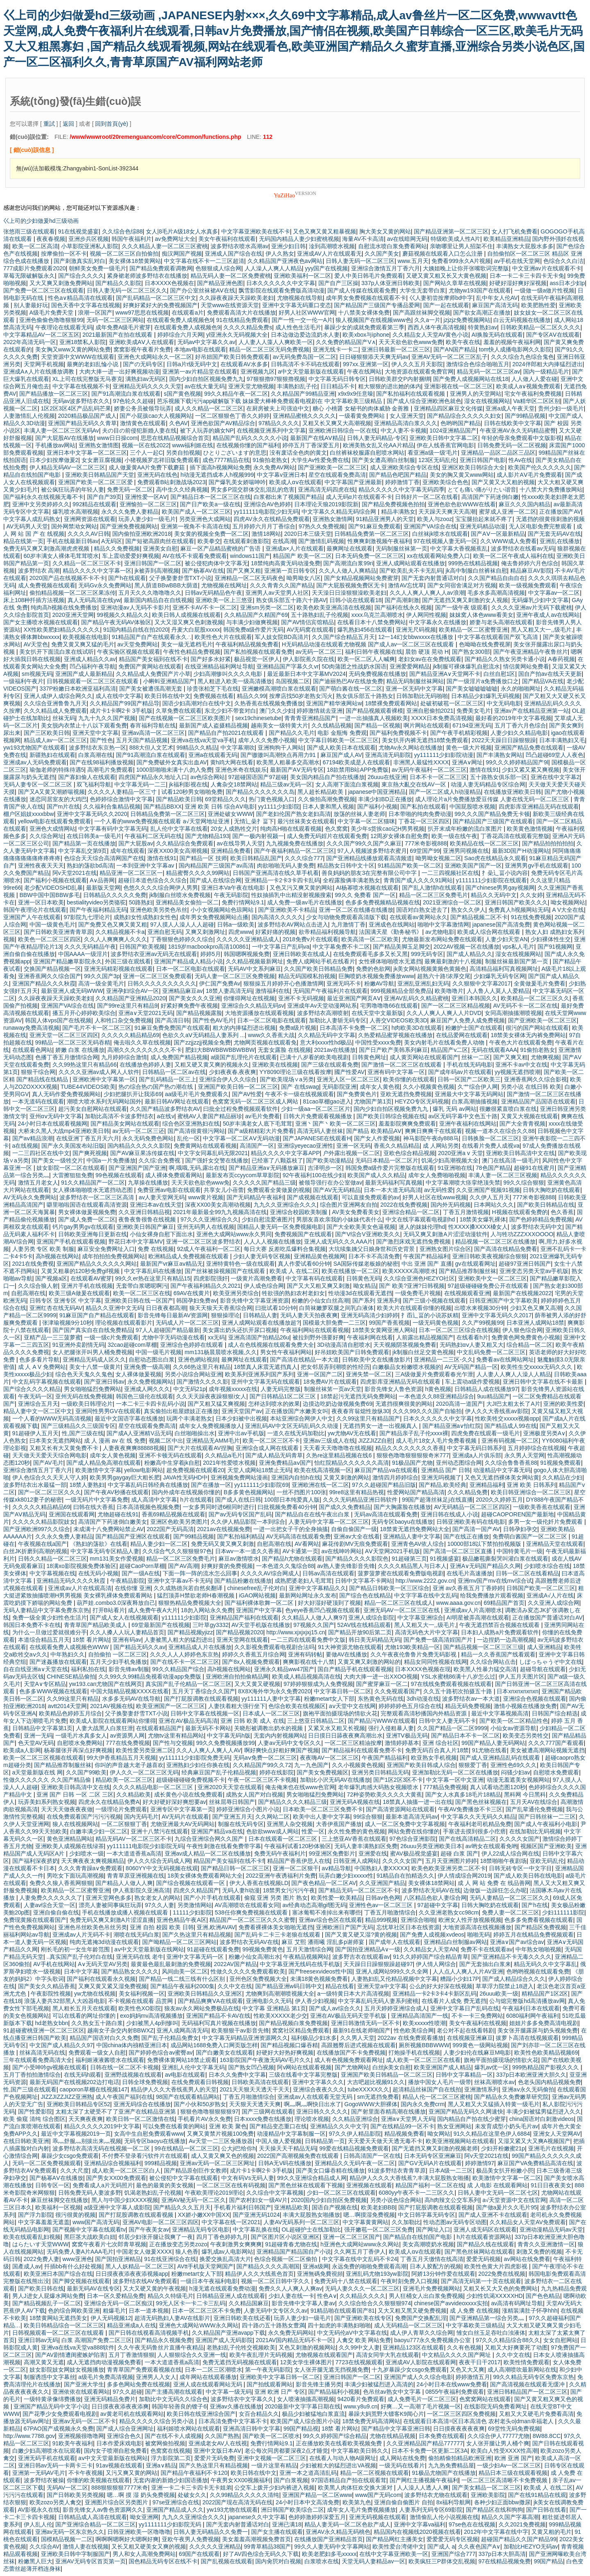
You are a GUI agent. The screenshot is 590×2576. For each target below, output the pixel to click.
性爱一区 (313, 1831)
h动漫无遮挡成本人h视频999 (217, 474)
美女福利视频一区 (142, 1993)
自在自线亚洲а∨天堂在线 (35, 1669)
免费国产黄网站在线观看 (150, 666)
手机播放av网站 (55, 445)
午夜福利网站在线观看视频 (314, 1330)
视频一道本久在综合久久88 (500, 1131)
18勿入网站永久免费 (207, 1610)
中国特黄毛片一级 (519, 1551)
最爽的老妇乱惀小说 (93, 364)
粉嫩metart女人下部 (329, 1698)
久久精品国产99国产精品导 (124, 703)
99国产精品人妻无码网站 (493, 1743)
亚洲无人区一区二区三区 (348, 1079)
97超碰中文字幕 (438, 1905)
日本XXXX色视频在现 (422, 1669)
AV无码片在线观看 (185, 1816)
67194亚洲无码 (471, 725)
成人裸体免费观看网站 (173, 1175)
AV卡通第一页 (300, 1551)
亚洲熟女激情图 (99, 445)
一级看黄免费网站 (362, 415)
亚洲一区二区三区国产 (351, 2237)
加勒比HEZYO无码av (531, 2546)
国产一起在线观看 (446, 305)
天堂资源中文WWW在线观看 (78, 356)
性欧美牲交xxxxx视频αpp (507, 1418)
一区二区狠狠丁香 (124, 1824)
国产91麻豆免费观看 (374, 526)
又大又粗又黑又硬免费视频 (412, 2310)
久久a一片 (427, 320)
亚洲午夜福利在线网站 (468, 1123)
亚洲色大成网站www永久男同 (234, 1234)
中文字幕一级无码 (229, 2391)
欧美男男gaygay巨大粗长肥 (125, 1477)
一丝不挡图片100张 (301, 1492)
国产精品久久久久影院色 (356, 1558)
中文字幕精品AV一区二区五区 (41, 334)
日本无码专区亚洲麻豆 (432, 2155)
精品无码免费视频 (468, 1706)
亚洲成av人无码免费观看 (35, 762)
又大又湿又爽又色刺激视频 (188, 622)
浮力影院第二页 (171, 2458)
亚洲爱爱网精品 (410, 666)
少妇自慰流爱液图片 (267, 1219)
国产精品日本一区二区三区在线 (210, 497)
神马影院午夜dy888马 (431, 1138)
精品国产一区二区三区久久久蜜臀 (252, 1920)
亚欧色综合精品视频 (409, 1153)
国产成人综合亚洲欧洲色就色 (424, 401)
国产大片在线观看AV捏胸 (200, 1448)
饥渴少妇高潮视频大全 (450, 1160)
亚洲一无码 (38, 1735)
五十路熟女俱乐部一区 (498, 777)
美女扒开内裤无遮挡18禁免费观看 (425, 740)
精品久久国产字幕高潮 (510, 2517)
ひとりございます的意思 (234, 452)
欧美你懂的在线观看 (409, 1079)
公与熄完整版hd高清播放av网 (527, 2001)
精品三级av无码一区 (286, 784)
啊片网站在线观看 (426, 725)
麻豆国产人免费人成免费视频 (467, 1020)
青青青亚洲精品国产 (310, 718)
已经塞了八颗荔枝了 (277, 1160)
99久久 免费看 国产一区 (365, 895)
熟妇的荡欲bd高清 (90, 865)
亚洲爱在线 (373, 1853)
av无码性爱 (438, 1190)
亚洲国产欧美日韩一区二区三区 (238, 1086)
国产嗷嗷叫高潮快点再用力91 (279, 755)
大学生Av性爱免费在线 (320, 460)
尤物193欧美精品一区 (412, 1647)
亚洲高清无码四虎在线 (326, 489)
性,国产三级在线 (83, 1433)
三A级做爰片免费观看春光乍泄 (434, 1374)
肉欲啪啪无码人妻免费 (285, 865)
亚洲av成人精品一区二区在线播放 (208, 1853)
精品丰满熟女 (398, 511)
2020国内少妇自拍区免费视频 (329, 2200)
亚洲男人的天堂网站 (476, 393)
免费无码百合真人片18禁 (437, 1750)
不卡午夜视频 (85, 2473)
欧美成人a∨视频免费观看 (528, 386)
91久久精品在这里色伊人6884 (492, 2133)
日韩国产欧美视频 (142, 946)
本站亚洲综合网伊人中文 (301, 1418)
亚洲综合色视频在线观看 (534, 1698)
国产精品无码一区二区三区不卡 (358, 1890)
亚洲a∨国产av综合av (517, 1942)
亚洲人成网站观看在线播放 (410, 563)
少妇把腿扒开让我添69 (133, 1094)
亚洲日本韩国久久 (474, 998)
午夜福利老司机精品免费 (479, 1824)
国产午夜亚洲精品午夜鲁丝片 (530, 651)
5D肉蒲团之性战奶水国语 (354, 666)
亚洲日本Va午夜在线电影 (234, 887)
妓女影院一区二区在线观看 (70, 1168)
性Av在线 (520, 460)
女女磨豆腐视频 (102, 460)
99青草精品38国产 (267, 2546)
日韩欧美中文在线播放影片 (376, 1359)
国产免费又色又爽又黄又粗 (112, 924)
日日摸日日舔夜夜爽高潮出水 (345, 1735)
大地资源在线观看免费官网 (419, 371)
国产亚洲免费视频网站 (128, 526)
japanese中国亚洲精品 (377, 791)
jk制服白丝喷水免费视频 (180, 895)
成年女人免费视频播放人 (210, 1426)
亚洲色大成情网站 (52, 828)
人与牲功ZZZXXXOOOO (521, 1234)
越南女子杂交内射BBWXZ (120, 2030)
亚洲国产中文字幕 (259, 1610)
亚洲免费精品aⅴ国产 (285, 1462)
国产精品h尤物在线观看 (292, 1558)
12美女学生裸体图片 (306, 2362)
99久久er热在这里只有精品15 (153, 1278)
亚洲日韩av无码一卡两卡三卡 (55, 2465)
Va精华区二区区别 (536, 401)
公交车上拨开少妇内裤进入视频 (274, 2487)
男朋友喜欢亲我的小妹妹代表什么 (339, 1219)
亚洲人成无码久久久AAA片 (338, 1241)
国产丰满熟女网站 (499, 755)
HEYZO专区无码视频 (422, 1101)
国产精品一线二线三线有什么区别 (183, 1979)
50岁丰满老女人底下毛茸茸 (258, 1123)
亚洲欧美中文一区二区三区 (492, 1278)
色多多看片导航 (39, 1359)
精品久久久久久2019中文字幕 (102, 2126)
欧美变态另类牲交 (526, 1735)
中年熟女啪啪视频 (538, 1949)
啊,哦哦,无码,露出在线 (197, 1168)
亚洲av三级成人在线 (329, 1440)
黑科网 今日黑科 (525, 1794)
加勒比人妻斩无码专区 (337, 1020)
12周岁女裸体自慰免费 (399, 836)
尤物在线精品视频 (392, 2436)
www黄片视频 (205, 1197)
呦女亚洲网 (144, 2517)
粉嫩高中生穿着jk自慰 (172, 1462)
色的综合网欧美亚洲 (74, 2310)
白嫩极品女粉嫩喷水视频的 (406, 1367)
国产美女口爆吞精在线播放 (330, 2170)
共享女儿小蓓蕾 (224, 1190)
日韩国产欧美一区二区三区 (540, 1588)
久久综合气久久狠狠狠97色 (177, 1551)
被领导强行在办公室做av (330, 1182)
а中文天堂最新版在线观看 (311, 371)
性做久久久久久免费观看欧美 (248, 1971)
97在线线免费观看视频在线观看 (451, 1684)
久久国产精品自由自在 (496, 578)
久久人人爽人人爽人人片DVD (444, 1013)
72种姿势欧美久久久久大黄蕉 (384, 1794)
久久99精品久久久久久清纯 (244, 2495)
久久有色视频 (464, 2347)
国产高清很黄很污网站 (196, 1131)
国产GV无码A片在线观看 (430, 2163)
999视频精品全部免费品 (400, 991)
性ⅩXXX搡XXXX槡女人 (478, 1226)
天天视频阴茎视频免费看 (404, 1344)
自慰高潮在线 (28, 1293)
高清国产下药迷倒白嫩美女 (112, 1521)
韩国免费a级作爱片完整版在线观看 (390, 1168)
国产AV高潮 (183, 1566)
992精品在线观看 (94, 504)
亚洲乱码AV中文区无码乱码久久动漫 (292, 1426)
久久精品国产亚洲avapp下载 (228, 2332)
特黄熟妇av (482, 327)
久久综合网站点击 (493, 1661)
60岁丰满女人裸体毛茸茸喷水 (61, 556)
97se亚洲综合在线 (175, 2502)
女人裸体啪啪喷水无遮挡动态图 (93, 1190)
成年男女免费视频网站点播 (213, 917)
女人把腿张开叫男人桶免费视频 (92, 1352)
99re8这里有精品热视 (356, 1492)
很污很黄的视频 (75, 2214)
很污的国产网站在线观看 (537, 1027)
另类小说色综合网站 (396, 2200)
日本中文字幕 (81, 1971)
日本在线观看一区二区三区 (283, 1838)
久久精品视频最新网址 (254, 961)
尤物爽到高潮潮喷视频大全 (279, 1993)
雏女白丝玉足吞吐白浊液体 (490, 2332)
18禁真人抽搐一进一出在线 (417, 1802)
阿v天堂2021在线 (74, 873)
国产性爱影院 (35, 2111)
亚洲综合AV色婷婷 (267, 504)
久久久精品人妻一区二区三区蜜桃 (165, 246)
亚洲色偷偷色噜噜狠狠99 (51, 320)
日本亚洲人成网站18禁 (535, 1322)
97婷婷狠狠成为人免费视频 (318, 1684)
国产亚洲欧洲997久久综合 (36, 1529)
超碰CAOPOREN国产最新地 (517, 1514)
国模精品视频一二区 (67, 2539)
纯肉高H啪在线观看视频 (291, 828)
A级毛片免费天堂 (52, 312)
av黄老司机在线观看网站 (132, 2414)
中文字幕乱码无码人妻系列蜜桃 (378, 2001)
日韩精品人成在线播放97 (486, 1389)
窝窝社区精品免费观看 (300, 2030)
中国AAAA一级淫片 (83, 954)
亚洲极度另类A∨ (544, 1433)
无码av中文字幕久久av (206, 342)
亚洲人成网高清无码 (182, 2030)
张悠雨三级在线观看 (29, 231)
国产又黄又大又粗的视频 (503, 482)
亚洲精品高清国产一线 (419, 2015)
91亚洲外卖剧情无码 (78, 1344)
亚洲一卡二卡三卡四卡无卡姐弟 (191, 2487)
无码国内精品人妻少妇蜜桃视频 (299, 239)
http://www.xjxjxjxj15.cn (295, 1632)
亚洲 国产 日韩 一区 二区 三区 (74, 1794)
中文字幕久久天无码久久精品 (478, 1816)
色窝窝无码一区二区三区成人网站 (256, 1101)
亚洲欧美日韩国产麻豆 (145, 1226)
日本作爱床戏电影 (119, 2443)
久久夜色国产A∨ (479, 2546)
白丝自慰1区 (499, 674)
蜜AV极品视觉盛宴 (414, 1853)
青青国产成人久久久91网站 (418, 880)
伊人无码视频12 (111, 2318)
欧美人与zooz (434, 519)
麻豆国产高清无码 (495, 305)
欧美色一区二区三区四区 (49, 939)
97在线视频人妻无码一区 (445, 541)
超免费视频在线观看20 (195, 1470)
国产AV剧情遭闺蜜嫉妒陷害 (70, 2355)
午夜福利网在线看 (370, 1337)
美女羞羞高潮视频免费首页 (256, 2539)
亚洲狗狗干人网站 (281, 747)
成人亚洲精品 (544, 1647)
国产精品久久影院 (118, 283)
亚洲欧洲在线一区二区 (320, 1485)
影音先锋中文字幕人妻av (303, 2303)
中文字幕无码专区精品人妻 (104, 1551)
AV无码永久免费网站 (30, 1197)
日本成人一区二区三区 (271, 1713)
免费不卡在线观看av (487, 1949)
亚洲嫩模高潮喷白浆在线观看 (279, 688)
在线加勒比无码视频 (535, 1831)
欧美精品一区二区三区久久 (535, 998)
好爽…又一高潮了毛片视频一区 (421, 2406)
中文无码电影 (504, 703)
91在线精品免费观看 (242, 320)
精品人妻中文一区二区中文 (37, 1411)
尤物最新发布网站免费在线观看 (442, 939)
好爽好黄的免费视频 (227, 1566)
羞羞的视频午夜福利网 (512, 342)
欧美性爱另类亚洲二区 (144, 1750)
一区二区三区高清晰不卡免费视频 (505, 2480)
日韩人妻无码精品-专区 (376, 438)
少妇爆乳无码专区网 (499, 976)
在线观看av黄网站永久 (418, 917)
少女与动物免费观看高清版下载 (346, 917)
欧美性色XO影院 (139, 2008)
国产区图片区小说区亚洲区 (285, 2237)
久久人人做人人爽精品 (347, 570)
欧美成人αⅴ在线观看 (295, 482)
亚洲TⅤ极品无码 (407, 1735)
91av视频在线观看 (119, 2465)
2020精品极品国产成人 (87, 415)
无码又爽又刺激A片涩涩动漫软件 (445, 1234)
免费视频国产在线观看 (303, 1234)
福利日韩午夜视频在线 (373, 651)
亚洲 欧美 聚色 (228, 2126)
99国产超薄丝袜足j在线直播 (437, 1499)
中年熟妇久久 (67, 1654)
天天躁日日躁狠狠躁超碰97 (378, 1964)
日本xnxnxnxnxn (517, 1691)
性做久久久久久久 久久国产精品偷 (48, 1779)
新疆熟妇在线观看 (52, 755)
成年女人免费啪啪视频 (436, 1175)
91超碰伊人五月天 (35, 1433)
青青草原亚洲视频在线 (135, 1875)
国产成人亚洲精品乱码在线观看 (501, 1757)
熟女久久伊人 (468, 909)
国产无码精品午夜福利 (255, 1197)
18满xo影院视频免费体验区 (81, 1566)
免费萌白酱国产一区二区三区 (530, 1536)
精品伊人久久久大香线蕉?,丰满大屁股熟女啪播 (409, 2178)
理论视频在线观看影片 (123, 1322)
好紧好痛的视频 (275, 932)
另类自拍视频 (183, 452)
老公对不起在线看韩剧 (465, 2030)
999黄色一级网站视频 (480, 2045)
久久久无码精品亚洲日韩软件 (361, 1499)
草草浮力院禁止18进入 (505, 1986)
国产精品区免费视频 (540, 1927)
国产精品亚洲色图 (220, 283)
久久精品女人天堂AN (430, 1949)
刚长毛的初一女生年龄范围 (76, 1949)
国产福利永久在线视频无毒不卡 (43, 497)
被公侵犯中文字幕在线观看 (183, 2178)
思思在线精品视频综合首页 (175, 438)
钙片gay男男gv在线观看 (82, 1226)
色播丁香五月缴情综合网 (66, 1057)
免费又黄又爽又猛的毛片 (82, 644)
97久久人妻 (159, 1905)
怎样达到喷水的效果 (274, 1403)
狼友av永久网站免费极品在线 (201, 2008)
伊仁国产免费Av (219, 983)
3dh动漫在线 (422, 1698)
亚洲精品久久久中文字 (339, 2126)
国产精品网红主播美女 (394, 2539)
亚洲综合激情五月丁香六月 (385, 268)
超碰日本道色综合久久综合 (152, 880)
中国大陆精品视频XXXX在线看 (130, 1691)
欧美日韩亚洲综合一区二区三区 (531, 1492)
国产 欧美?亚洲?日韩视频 (411, 1285)
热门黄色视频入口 (272, 799)
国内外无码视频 (451, 1204)
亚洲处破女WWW (230, 814)
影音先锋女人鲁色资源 (393, 1389)
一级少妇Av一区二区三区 (509, 2465)
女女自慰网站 (560, 2340)
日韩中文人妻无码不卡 (447, 1720)
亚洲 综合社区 (440, 1743)
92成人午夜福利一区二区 (209, 1249)
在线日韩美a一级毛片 (94, 836)
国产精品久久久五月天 (182, 2207)
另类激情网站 (194, 1905)
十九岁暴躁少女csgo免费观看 (409, 2369)
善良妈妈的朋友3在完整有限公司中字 (370, 873)
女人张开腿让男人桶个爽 (497, 2443)
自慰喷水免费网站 (80, 1743)
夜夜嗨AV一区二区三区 (329, 1757)
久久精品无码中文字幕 (326, 1035)
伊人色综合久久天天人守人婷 (49, 1477)
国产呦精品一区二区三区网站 (179, 1942)
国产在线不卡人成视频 (173, 2436)
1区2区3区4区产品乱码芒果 (76, 408)
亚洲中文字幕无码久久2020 (92, 814)
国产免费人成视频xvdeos (432, 1934)
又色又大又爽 (467, 2369)
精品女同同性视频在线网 (435, 1661)
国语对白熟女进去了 (422, 909)
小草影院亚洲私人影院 (89, 246)
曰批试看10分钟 (275, 1308)
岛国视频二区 (292, 681)
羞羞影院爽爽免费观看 (407, 1123)
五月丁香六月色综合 (520, 725)
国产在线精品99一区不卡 (402, 2126)
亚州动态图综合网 (459, 1462)
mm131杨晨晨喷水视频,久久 (221, 1352)
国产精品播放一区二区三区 (53, 393)
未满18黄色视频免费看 (319, 1979)
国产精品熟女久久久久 (130, 1971)
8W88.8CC (546, 2436)
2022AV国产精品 (235, 1964)
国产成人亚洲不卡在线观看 (492, 2214)
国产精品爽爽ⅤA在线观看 (210, 2001)
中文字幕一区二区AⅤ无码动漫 (241, 1138)
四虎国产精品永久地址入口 (152, 777)
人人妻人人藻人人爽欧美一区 (275, 342)
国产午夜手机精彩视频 (459, 733)
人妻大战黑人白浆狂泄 (104, 1728)
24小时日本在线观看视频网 (53, 1123)
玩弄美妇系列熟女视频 (46, 1802)
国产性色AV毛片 (213, 1020)
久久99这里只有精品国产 (368, 1418)
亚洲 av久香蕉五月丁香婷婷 (468, 1588)
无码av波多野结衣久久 (81, 401)
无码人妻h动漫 (241, 1890)
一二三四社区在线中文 (41, 1153)
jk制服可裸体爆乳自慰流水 (466, 666)
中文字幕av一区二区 (554, 592)
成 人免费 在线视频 (474, 2310)
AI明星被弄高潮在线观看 (478, 1617)
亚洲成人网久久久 (147, 1389)
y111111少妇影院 (184, 1617)
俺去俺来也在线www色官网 (300, 1787)
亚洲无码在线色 (157, 474)
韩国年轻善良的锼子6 (179, 2406)
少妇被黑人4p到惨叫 (152, 2023)
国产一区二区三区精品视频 (455, 1005)
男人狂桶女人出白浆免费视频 (426, 2296)
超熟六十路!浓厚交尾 (443, 976)
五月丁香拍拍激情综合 (32, 2074)
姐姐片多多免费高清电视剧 (543, 2023)
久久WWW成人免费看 (508, 541)
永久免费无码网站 (291, 2332)
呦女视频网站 (568, 902)
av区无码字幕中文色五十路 (462, 1116)
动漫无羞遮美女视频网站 (518, 1779)
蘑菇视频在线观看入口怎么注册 (443, 253)
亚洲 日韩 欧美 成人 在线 (252, 1720)
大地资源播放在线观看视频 (259, 1013)
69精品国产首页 (504, 1603)
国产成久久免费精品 (344, 1507)
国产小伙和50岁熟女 (200, 2104)
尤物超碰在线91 (118, 1514)
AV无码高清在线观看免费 (298, 1536)
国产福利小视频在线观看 (55, 880)
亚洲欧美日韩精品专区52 (79, 2104)
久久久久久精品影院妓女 (43, 1521)
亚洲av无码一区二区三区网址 (217, 2163)
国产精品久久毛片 (292, 733)
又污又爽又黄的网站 (131, 2473)
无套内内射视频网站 (279, 1735)
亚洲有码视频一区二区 (510, 1440)
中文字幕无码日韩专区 (337, 379)
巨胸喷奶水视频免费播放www (376, 976)
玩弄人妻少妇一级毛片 (147, 519)
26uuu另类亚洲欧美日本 (431, 1846)
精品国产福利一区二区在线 (429, 2185)
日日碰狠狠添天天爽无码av (373, 356)
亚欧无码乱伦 (547, 1861)
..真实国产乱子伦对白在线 (80, 1956)
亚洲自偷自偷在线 (56, 1912)
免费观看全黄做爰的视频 (278, 1190)
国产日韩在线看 (546, 2509)
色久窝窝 (336, 828)
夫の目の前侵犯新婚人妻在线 (139, 430)
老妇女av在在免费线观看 (430, 659)
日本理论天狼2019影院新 (326, 504)
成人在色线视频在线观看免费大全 (271, 1344)
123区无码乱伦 (437, 460)
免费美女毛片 (473, 710)
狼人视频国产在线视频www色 (373, 320)
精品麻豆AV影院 (531, 570)
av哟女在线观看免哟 (491, 1846)
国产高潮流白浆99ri (348, 563)
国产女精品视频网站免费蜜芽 (361, 578)
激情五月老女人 (38, 1182)
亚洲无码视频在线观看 (377, 2517)
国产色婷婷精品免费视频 (540, 1219)
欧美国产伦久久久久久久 (539, 467)
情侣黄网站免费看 (526, 666)
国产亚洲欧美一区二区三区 (332, 467)
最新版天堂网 (103, 887)
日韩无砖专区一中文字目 (520, 1868)
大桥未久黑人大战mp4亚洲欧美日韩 (63, 1131)
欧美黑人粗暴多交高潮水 (288, 762)
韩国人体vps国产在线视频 (58, 1020)
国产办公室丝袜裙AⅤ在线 (202, 290)
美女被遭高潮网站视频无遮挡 (547, 1750)
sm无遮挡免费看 (378, 2096)
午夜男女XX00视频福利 (240, 2480)
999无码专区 (427, 954)
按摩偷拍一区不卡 (64, 253)
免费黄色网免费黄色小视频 (525, 1337)
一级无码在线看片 (402, 2465)
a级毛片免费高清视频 (105, 2377)
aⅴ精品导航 (336, 1868)
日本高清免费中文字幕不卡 (232, 2421)
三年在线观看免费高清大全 (37, 2060)
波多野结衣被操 (44, 2480)
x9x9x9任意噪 (355, 393)
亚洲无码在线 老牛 (139, 1956)
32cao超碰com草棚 (132, 1344)
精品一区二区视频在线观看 (374, 2473)
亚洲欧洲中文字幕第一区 (104, 1079)
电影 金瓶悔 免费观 (342, 733)
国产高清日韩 (172, 1020)
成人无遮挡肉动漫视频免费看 (104, 2362)
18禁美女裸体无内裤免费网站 (528, 1035)
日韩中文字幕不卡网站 (364, 1580)
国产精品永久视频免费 (163, 2340)
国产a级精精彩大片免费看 (261, 1131)
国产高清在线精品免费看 (505, 1249)
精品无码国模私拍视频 (307, 976)
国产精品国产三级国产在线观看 (493, 821)
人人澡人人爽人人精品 (273, 268)
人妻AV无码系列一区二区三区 (301, 2222)
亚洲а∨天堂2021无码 (145, 1013)
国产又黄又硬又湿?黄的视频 (361, 1934)
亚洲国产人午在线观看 (32, 917)
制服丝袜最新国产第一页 (517, 961)
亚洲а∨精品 (161, 2465)
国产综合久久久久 (81, 275)
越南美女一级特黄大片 (279, 725)
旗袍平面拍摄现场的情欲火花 (340, 1713)
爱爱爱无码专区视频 (452, 2539)
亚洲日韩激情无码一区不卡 (365, 2023)
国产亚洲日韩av (104, 1381)
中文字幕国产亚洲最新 (353, 482)
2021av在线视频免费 (223, 1529)
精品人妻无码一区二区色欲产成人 (347, 2524)
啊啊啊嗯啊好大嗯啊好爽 (127, 2539)
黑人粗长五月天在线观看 (84, 2008)
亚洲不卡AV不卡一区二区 (204, 607)
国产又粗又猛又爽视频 (216, 1403)
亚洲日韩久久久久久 (322, 2111)
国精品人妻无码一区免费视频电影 (280, 1226)
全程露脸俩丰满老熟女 (351, 880)
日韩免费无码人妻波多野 (89, 2192)
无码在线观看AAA (494, 1050)
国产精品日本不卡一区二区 (465, 1735)
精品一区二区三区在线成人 (398, 1603)
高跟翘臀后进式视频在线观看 (358, 2045)
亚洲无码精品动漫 (483, 526)
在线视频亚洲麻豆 (470, 2038)
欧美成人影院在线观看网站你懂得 (113, 1720)
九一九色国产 (311, 1765)
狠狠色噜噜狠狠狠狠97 (209, 2111)
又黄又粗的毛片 (551, 2531)
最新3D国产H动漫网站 (520, 850)
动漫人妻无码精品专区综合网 (488, 784)
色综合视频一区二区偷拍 (286, 2259)
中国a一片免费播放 (111, 1160)
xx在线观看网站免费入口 (438, 556)
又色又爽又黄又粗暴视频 (324, 231)
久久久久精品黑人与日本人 (412, 1566)
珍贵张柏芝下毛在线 (212, 688)
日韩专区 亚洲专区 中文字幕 (66, 1300)
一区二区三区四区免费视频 (461, 2414)
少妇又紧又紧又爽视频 (530, 769)
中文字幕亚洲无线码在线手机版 (300, 1964)
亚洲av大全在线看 (357, 1536)
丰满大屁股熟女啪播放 (311, 2214)
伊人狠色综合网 (522, 1330)
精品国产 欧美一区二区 (302, 556)
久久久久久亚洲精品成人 (247, 939)
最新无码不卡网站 (208, 1728)
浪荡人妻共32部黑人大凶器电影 (64, 2001)
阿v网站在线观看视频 (304, 2067)
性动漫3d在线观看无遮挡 (360, 1293)
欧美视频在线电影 (86, 637)
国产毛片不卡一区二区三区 (96, 1027)
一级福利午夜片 (23, 681)
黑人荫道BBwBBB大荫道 (166, 585)
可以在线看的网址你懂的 (84, 2015)
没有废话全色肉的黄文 (298, 452)
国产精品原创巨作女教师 (195, 2170)
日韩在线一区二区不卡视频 (124, 2067)
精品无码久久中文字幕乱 (545, 1964)
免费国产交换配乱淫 (421, 2318)
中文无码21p (189, 1389)
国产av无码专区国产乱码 (240, 1514)
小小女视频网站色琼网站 (223, 909)
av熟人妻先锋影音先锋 (346, 1566)
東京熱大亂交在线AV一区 (414, 784)
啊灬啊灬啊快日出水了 (312, 2104)
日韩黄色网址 (369, 1057)
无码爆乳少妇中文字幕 (540, 600)
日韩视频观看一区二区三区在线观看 (93, 681)
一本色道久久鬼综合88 (285, 1566)
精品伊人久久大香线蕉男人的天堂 (174, 2089)
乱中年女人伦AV (497, 298)
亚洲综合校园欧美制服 (299, 1212)
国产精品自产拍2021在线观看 (227, 733)
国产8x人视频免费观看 (251, 1661)
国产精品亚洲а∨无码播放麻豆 (267, 1168)
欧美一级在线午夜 (454, 836)
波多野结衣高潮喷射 (323, 1013)
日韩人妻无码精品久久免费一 (210, 2531)
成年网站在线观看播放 (208, 2377)
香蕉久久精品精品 (397, 1145)
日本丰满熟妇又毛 (562, 740)
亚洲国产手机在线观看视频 (70, 1241)
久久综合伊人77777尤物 (498, 2436)
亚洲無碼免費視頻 (320, 2273)
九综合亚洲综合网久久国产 (210, 1838)
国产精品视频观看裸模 (374, 710)
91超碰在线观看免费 (213, 1949)
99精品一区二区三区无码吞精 (73, 1042)
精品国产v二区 (449, 1050)
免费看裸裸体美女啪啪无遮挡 (275, 1927)
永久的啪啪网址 (521, 688)
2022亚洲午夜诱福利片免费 (281, 1875)
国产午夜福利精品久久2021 (205, 1285)
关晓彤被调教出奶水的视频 (269, 1728)
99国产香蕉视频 (389, 1322)
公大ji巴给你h (238, 2148)
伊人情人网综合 (436, 1964)
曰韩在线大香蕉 (93, 1507)
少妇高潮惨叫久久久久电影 (228, 674)
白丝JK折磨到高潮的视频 (35, 1551)
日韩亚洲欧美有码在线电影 (470, 1521)
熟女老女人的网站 (157, 1897)
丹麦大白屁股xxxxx (195, 629)
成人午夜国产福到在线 (124, 2096)
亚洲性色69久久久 (513, 1765)
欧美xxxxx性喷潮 (424, 2023)
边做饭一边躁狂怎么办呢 (494, 1890)
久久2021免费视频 (522, 2524)
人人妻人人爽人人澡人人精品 (514, 1374)
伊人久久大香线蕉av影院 (497, 1411)
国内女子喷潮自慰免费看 (115, 2450)
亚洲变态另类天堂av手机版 (534, 1271)
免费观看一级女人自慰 (97, 2052)
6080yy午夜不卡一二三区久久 (416, 2192)
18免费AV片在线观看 (330, 1381)
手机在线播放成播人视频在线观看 (126, 1912)
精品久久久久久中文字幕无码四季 (402, 489)
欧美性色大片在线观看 (223, 637)
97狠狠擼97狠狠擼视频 (276, 379)
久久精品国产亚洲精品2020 (130, 998)
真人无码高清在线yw (94, 600)
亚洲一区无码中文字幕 (414, 688)
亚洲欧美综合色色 (445, 482)
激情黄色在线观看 (143, 423)
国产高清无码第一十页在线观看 (481, 2281)
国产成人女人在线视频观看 (124, 1617)
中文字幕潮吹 (237, 747)
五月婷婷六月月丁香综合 (263, 526)
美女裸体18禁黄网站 (135, 261)
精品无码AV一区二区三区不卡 (133, 1838)
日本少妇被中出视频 (241, 1418)
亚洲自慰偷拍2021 (430, 710)
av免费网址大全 (175, 239)
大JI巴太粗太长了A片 (513, 1403)
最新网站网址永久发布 (307, 1595)
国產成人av (26, 2266)
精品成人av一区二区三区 (55, 740)
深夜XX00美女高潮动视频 (217, 1204)
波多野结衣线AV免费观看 (145, 2281)
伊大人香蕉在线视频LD (258, 1883)
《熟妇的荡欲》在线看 (98, 1544)
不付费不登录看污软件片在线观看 (145, 2155)
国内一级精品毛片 (546, 371)
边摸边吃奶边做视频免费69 (337, 1403)
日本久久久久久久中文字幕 (280, 283)
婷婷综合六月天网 (180, 334)
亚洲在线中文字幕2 (555, 777)
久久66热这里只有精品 (202, 1367)
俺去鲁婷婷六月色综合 (529, 563)
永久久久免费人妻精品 (130, 511)
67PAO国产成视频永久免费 (58, 2428)
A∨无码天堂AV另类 (102, 1964)
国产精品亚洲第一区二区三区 (451, 231)
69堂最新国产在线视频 (161, 1625)
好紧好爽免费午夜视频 (189, 1005)
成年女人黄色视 (380, 1086)
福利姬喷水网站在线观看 (188, 2428)
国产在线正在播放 (466, 1536)
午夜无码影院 (231, 895)
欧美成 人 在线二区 (294, 1271)
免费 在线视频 (156, 1249)
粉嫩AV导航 (379, 983)
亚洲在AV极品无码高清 (188, 1720)
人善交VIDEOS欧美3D (398, 1020)
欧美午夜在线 (463, 342)
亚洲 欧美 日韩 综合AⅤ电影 (220, 806)
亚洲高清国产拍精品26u (258, 1337)
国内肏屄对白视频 (278, 2561)
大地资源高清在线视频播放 (476, 1927)
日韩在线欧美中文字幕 (512, 423)
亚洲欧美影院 (488, 2495)
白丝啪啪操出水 (195, 1433)
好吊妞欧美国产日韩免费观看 (352, 1352)
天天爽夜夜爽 (85, 2119)
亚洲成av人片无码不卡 (81, 1934)
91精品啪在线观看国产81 (343, 2310)
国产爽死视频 (90, 1153)
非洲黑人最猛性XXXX (421, 762)
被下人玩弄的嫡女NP (207, 430)
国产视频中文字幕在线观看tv (89, 2229)
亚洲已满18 (287, 2524)
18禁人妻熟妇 (87, 1485)
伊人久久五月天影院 (417, 364)
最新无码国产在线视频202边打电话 (74, 2082)
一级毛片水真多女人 (81, 1735)
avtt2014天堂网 (67, 1706)
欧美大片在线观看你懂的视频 (414, 1308)
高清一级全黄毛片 (101, 983)
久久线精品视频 (331, 725)
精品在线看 (339, 1986)
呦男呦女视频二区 (438, 858)
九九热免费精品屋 (451, 2465)
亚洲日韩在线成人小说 (449, 1514)
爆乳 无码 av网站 (455, 1109)
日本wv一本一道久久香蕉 (247, 1551)
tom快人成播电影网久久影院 (515, 349)
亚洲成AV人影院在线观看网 (421, 2362)
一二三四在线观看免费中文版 (308, 1639)
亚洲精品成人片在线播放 (199, 1647)
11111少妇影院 (192, 1912)
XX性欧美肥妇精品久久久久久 (62, 629)
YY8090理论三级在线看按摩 (295, 1072)
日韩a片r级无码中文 (191, 364)
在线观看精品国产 (159, 1728)
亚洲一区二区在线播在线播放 (356, 909)
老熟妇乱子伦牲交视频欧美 (240, 2347)
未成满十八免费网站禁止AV (108, 1529)
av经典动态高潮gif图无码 (314, 1905)
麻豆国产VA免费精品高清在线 (535, 2163)
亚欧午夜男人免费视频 (190, 2539)
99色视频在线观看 (118, 1175)
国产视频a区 (51, 1278)
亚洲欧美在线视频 (275, 1064)
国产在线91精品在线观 (537, 2495)
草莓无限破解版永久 (29, 275)
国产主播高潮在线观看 (173, 2391)
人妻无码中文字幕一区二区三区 (328, 1521)
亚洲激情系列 (481, 2089)
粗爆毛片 (114, 2310)
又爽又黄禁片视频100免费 (220, 2133)
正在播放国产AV (560, 511)
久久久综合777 (304, 858)
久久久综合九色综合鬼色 (522, 356)
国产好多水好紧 (211, 659)
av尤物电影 (439, 932)
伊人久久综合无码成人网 (159, 1861)
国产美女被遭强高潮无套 (151, 688)
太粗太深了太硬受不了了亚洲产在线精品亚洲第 (116, 2111)
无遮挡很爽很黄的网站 (404, 1403)
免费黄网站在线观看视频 (205, 1145)
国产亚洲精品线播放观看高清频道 (369, 858)
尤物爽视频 (545, 1057)
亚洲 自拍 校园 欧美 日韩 (162, 1927)
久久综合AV (45, 2546)
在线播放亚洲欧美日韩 (512, 791)
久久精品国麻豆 (249, 2303)
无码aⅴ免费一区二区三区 (265, 1757)
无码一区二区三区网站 (115, 320)
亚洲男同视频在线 (466, 850)
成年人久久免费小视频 (266, 740)
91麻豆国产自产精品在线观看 (97, 1315)
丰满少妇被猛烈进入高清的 (379, 2384)
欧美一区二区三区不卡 (271, 1440)
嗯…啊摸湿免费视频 (369, 2214)
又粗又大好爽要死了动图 (516, 2347)
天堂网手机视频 (44, 364)
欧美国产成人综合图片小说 (304, 2421)
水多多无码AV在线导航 (131, 1698)
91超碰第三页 (409, 1558)
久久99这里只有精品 (73, 1698)
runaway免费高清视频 (31, 1027)
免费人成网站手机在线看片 (320, 961)
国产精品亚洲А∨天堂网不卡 (444, 674)
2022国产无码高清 (170, 1529)
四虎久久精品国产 (196, 1890)
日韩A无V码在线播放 (285, 2163)
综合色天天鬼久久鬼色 (84, 1374)
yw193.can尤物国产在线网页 (105, 1684)
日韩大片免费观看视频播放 (318, 1116)
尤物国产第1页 (373, 1101)
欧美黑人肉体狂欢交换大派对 (356, 2487)
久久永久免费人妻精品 (64, 1536)
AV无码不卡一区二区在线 (525, 1005)
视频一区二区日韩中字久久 (276, 2281)
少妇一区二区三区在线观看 (341, 2192)
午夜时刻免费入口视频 (409, 2281)
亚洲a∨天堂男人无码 (407, 2119)
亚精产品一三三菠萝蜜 (52, 1337)
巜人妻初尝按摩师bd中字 (441, 298)
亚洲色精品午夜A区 (181, 1920)
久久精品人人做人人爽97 (313, 1617)
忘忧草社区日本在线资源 (408, 1927)
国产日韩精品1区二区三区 (284, 1396)
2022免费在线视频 (501, 2273)
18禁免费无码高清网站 (371, 2421)
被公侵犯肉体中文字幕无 (216, 563)
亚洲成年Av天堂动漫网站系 (322, 1005)
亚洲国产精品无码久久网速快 (466, 2111)
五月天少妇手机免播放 (118, 1661)
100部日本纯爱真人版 (292, 1499)
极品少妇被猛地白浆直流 (313, 2414)
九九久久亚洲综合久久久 (285, 1204)
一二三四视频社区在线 (450, 873)
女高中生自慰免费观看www (149, 2133)
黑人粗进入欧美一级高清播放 (234, 681)
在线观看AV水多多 (244, 364)
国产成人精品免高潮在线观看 (103, 1462)
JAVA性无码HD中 (185, 1477)
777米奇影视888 (426, 843)
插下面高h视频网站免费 (220, 467)
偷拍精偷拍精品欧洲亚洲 (459, 2458)
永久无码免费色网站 (148, 1138)
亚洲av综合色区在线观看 (330, 1920)
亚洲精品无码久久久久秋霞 (71, 1580)
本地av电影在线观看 (200, 349)
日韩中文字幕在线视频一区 (204, 1713)
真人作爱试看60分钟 (304, 1263)
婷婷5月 (210, 954)
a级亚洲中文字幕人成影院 (117, 2207)
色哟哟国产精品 (460, 423)
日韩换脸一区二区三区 (490, 1138)
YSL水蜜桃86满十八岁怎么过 (458, 1676)
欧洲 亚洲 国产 (513, 2458)
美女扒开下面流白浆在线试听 (56, 651)
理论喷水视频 (312, 2119)
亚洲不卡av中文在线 (521, 1064)
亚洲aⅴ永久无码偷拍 (528, 2089)
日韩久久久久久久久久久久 (161, 983)
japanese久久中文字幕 (257, 2517)
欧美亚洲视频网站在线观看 (460, 2141)
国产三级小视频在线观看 (434, 1300)
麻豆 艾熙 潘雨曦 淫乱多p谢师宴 (323, 1942)
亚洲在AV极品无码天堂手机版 (349, 2015)
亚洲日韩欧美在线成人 (301, 954)
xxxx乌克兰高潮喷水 (377, 615)
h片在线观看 (196, 1499)
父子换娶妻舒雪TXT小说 (180, 578)
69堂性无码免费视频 (514, 2428)
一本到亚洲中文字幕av (146, 865)
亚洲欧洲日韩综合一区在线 (343, 430)
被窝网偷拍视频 (165, 2443)
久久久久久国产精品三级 (264, 1182)
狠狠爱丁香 (472, 1765)
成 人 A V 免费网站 (42, 1367)
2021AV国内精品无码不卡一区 (294, 2340)
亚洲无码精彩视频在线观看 (118, 968)
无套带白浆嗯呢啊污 (142, 1285)
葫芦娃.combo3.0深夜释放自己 (116, 1603)
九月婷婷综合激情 (124, 1057)
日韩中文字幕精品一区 (464, 2074)
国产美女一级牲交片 (57, 1160)
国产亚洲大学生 (84, 2384)
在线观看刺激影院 (246, 541)
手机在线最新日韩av (73, 541)
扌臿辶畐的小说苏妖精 (429, 1315)
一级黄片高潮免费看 (256, 1278)
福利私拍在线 (88, 1669)
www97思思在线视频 (142, 312)
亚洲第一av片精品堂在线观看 (199, 371)
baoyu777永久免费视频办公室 (433, 2340)
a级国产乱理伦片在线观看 (244, 1057)
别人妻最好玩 (31, 305)
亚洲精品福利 (487, 1485)
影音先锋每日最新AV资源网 (173, 1315)
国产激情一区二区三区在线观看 (402, 1064)
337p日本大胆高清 (502, 2554)
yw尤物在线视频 (95, 1993)
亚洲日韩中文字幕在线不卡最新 (544, 1381)
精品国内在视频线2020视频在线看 (417, 2531)
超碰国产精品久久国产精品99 (518, 2539)
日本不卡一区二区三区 (438, 777)
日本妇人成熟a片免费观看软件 (500, 1632)
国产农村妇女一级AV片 (258, 2200)
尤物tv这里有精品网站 (176, 1735)
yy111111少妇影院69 (261, 1485)
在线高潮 (283, 541)
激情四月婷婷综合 (395, 1477)
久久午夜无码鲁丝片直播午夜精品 (161, 2347)
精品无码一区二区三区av (488, 371)
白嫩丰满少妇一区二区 (98, 1831)
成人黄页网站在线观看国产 (424, 1057)
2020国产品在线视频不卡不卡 (67, 578)
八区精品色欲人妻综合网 (435, 1897)
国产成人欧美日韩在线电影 (528, 1875)
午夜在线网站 (364, 371)
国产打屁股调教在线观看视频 (201, 1698)
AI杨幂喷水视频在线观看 (367, 887)
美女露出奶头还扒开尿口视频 (239, 1330)
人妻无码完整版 (281, 1389)
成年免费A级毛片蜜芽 (123, 327)
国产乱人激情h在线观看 (432, 887)
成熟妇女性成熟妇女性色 (145, 917)
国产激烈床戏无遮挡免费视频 (414, 1241)
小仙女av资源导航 (513, 1728)
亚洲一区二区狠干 (296, 1868)
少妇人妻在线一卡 (291, 2296)
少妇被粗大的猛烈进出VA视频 (338, 2465)
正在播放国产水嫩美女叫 (296, 1411)
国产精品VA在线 (543, 681)
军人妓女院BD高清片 (282, 637)
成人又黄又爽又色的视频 (222, 2155)
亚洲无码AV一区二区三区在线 (402, 1610)
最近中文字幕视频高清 (500, 1713)
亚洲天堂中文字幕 (95, 733)
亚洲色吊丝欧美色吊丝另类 (92, 1927)
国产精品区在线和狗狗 (494, 2509)
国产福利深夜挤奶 (35, 1861)
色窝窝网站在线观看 (485, 2399)
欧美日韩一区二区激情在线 (140, 2119)
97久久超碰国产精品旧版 (384, 1485)
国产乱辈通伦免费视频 (534, 1809)
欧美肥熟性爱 (538, 305)
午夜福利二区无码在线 (153, 836)
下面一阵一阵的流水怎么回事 (200, 1573)
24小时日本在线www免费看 (452, 2384)
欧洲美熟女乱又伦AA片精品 (378, 445)
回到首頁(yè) (111, 123)
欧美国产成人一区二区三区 (196, 511)
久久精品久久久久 (363, 2296)
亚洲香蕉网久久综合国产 (49, 976)
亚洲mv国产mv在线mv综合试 (495, 1580)
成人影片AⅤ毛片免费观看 (529, 474)
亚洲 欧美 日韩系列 (531, 1485)
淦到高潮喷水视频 (332, 246)
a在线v (166, 1116)
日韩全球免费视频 (145, 2082)
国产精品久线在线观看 (485, 2244)
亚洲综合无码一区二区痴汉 (118, 2303)
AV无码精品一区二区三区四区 (472, 1507)
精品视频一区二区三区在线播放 (495, 1241)
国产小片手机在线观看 (212, 1897)
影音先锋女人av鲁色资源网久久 (103, 2509)
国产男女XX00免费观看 (116, 2178)
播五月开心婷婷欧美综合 (84, 1013)
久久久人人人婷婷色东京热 (184, 1654)
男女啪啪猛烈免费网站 (92, 1389)
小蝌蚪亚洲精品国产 (169, 681)
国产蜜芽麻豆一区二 (382, 1684)
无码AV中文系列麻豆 (254, 968)
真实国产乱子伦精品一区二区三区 (188, 1684)
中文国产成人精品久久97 (61, 2045)
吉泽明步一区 (325, 1168)
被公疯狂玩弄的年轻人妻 (72, 489)
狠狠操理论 (225, 1315)
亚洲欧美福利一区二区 (302, 275)
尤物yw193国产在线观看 (480, 290)
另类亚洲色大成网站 (205, 519)
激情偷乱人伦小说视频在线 (444, 2517)
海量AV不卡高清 (363, 239)
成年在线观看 (127, 850)
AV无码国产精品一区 (471, 1367)
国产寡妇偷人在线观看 (87, 777)
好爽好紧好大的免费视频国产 (160, 305)
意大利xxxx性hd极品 (326, 1042)
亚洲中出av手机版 (241, 1433)
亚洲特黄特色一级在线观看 (240, 1263)
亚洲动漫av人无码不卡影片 (135, 607)
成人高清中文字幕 (154, 1499)
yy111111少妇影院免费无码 (194, 1757)
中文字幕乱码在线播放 (153, 1271)
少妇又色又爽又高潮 (536, 1308)
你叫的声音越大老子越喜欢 (129, 1765)
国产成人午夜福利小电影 (545, 1824)
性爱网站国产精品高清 (416, 1492)
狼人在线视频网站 (75, 1824)
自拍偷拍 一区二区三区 (117, 1654)
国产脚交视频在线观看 (81, 2281)
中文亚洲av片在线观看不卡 (546, 268)
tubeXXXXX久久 (368, 2089)
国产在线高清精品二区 (467, 1838)
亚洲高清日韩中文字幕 (251, 2428)
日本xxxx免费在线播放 (262, 2119)
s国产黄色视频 (182, 393)
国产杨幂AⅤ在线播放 (56, 2178)
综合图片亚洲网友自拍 (348, 1204)
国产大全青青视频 (522, 1123)
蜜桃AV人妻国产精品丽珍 (209, 1116)
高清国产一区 (257, 1145)
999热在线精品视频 (473, 563)
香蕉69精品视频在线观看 (174, 1514)
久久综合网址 (47, 836)
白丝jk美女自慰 (391, 2067)
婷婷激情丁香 (402, 482)
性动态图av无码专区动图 (455, 2222)
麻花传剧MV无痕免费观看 (355, 1544)
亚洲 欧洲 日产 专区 (279, 2391)
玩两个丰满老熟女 (189, 1418)
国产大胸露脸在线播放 (402, 1507)
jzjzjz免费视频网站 (467, 320)
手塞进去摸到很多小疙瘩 (474, 1831)
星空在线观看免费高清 (337, 474)
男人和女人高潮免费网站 (144, 2554)
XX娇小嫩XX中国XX (203, 2214)
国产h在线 (535, 1905)
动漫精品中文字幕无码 (502, 1470)
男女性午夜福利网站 (286, 1352)
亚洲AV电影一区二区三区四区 (161, 2222)
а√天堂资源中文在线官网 (514, 2200)
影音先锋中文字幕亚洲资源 (254, 1300)
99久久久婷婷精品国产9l (517, 762)
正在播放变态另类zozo (178, 2244)
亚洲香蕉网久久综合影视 (535, 1079)
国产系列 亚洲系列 (376, 1300)
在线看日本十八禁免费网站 (371, 622)
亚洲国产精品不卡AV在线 (218, 2015)
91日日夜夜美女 (551, 2185)
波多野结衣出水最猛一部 (34, 1485)
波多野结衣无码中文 (537, 1226)
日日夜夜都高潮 (166, 1308)
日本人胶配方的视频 (435, 2266)
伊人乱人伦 (38, 2524)
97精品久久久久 (279, 423)
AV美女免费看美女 (355, 1212)
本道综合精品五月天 (44, 1639)
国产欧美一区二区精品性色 (513, 1720)
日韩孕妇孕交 (520, 1529)
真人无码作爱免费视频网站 (66, 1094)
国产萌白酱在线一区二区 (350, 688)
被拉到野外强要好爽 (318, 1337)
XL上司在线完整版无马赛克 (87, 379)
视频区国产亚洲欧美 (546, 1846)
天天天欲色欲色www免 (200, 1182)
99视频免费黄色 (262, 1949)
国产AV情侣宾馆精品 (307, 622)
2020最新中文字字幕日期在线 (302, 2406)
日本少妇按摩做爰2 (54, 460)
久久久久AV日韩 (88, 533)
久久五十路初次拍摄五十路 (458, 1691)
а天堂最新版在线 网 (37, 1772)
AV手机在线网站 (54, 1964)
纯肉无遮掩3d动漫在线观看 (104, 1942)
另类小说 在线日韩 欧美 (531, 1086)
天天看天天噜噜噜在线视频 (337, 1448)
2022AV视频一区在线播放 (466, 946)
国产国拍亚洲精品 (118, 2259)
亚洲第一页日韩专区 (290, 570)
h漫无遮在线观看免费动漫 (222, 2288)
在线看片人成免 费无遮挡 (454, 2001)
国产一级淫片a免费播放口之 (483, 681)
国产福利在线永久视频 (403, 607)
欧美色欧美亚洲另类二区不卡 (448, 1868)
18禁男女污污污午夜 (289, 1890)
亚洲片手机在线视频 (87, 1285)
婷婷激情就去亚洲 (320, 710)
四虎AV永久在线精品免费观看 (272, 519)
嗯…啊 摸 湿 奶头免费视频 (141, 2495)
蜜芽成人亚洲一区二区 (507, 511)
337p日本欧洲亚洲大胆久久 (531, 2074)
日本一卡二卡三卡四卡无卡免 (527, 275)
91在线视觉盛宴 (78, 231)
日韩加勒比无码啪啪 (422, 696)
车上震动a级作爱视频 (472, 1381)
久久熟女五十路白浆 (97, 2023)
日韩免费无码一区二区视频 (511, 445)
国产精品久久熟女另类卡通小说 (505, 659)
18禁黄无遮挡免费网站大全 (414, 1529)
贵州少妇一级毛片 (561, 408)
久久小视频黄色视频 (428, 1086)
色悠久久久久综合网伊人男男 (160, 887)
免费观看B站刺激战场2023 (171, 482)
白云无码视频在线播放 (522, 320)
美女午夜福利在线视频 (477, 2023)
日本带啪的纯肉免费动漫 (420, 814)
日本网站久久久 (494, 1204)
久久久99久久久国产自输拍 (427, 1411)
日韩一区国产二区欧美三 (469, 1079)
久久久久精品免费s (247, 327)
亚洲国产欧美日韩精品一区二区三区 (387, 2074)
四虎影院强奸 (210, 1278)
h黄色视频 (438, 1389)
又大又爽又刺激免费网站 (61, 283)
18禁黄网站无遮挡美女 (59, 2318)
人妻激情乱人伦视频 (29, 415)
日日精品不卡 (337, 386)
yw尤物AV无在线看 (352, 1433)
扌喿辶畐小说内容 (505, 873)
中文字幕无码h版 (228, 1735)
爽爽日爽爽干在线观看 (433, 1131)
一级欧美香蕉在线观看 (541, 1507)
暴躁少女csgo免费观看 (70, 2155)
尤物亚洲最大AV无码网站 (182, 1824)
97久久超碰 (127, 2391)
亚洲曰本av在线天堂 (156, 1204)
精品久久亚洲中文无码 (114, 1308)
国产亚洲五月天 (232, 1816)
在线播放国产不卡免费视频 (351, 2052)
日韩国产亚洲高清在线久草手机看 (276, 873)
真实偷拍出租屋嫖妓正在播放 (181, 1411)
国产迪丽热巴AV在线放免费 (348, 681)
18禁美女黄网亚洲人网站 (384, 1330)
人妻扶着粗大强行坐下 (237, 1706)
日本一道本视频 (149, 2310)
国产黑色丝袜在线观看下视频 (305, 2185)
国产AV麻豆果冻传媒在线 (142, 1153)
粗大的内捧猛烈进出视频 (244, 1027)
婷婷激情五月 (473, 2377)
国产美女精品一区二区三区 (486, 2487)
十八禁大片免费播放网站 (551, 489)
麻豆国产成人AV (341, 755)
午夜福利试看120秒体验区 (297, 1846)
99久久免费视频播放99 (225, 1743)
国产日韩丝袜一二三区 (547, 1816)
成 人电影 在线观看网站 (497, 2185)
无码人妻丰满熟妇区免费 (365, 1846)
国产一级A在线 (141, 1573)
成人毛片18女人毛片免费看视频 (437, 1440)
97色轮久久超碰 (133, 401)
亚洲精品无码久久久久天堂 (147, 386)
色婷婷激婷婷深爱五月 (317, 2517)
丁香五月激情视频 (466, 1212)
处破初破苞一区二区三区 (451, 703)
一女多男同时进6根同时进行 (219, 1507)
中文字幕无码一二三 (140, 784)
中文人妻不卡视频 (404, 430)
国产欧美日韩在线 (41, 2288)
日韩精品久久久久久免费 (114, 895)
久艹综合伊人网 (478, 1086)
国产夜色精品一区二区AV (323, 1883)
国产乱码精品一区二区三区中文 (156, 298)
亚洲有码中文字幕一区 (396, 1072)
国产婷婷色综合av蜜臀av (161, 2052)
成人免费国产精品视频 (179, 1057)
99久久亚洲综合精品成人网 (312, 2178)
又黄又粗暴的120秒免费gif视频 (81, 1271)
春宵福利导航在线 (153, 725)
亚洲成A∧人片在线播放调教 (39, 371)
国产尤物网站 (352, 2067)
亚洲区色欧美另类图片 (179, 1521)
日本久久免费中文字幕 (237, 2074)
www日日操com (117, 438)
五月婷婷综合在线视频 (536, 1448)
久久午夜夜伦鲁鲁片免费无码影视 (414, 1654)
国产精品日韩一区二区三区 (235, 1868)
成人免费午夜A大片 (152, 1610)
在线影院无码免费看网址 (495, 2406)
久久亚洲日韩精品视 (144, 1212)
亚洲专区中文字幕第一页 (181, 1809)
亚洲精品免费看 (231, 850)
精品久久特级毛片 (170, 2296)
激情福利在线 (272, 991)
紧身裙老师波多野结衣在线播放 (147, 275)
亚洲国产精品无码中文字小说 (51, 2406)
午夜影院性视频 (51, 1993)
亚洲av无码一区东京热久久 (69, 2531)
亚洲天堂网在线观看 (242, 1639)
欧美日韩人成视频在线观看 (186, 615)
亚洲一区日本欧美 (41, 902)
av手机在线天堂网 (517, 261)
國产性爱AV (349, 1072)
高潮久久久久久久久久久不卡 (144, 1050)
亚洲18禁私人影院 (82, 342)
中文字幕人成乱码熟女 (32, 519)
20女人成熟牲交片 (234, 828)
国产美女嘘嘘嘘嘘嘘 (471, 688)
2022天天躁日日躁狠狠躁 (504, 740)
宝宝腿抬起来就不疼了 (484, 519)
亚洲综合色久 (124, 2436)
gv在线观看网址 (475, 1263)
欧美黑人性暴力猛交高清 (485, 1669)
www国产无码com (378, 2495)
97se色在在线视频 (472, 2524)
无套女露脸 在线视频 (284, 1050)
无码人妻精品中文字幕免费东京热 (46, 1610)
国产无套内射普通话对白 (433, 578)
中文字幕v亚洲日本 (281, 474)
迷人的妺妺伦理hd (422, 1226)
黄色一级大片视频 (469, 747)
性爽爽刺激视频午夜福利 (379, 541)
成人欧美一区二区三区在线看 (423, 2060)
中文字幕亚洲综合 (420, 1617)
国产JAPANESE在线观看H (317, 1138)
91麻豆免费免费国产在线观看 (172, 1027)
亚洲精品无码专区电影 (200, 2229)
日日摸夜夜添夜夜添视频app (131, 2273)
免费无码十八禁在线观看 (345, 2281)
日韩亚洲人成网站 (356, 1861)
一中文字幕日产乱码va (281, 946)
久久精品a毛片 (224, 1455)
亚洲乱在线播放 (560, 541)
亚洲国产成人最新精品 (84, 674)
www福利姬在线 (192, 445)
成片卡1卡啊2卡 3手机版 (121, 710)
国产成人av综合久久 (335, 2008)
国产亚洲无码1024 (256, 2214)
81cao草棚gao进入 (327, 1101)
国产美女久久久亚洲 (194, 998)
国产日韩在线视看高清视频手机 (149, 2332)
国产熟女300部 (471, 651)
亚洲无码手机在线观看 (46, 2458)
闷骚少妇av (515, 1772)
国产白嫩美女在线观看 (224, 2052)
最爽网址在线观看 (349, 548)
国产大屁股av (135, 843)
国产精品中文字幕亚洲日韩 (395, 2428)
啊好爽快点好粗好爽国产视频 (281, 1750)
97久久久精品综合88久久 (508, 2340)
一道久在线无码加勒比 (295, 1433)
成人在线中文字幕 (118, 696)
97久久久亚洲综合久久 (209, 1219)
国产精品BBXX (162, 806)
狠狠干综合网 (38, 1072)
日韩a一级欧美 (236, 924)
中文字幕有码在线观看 (314, 1278)
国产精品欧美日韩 (179, 799)
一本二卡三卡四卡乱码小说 (150, 1403)
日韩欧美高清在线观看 (260, 2082)
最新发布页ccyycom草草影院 (242, 1175)
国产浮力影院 (35, 2214)
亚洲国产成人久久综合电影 (418, 2377)
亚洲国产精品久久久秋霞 (43, 983)
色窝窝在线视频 (170, 2450)
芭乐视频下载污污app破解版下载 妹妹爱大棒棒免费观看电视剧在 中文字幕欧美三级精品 (270, 401)
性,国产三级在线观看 (30, 2089)
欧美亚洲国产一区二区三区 (170, 1706)
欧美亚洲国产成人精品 (442, 2067)
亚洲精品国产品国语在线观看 (538, 1101)
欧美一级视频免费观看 (527, 585)
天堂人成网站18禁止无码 (259, 1470)
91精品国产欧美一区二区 (410, 865)
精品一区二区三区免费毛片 (433, 895)
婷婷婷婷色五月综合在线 (410, 1706)
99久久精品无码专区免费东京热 (533, 2377)
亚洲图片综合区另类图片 (117, 2502)
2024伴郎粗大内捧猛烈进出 (548, 364)
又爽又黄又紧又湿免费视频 (112, 1986)
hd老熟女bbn (51, 2023)
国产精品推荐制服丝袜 (467, 1271)
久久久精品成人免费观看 (55, 710)
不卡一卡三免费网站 (477, 2015)
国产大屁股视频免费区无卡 (350, 585)
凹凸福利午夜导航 (93, 666)
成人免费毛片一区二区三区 (422, 2399)
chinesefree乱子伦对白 (256, 1588)
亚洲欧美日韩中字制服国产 (75, 2554)
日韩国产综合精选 (555, 1713)
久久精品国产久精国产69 (256, 615)
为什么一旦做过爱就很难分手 (49, 1632)
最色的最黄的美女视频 (164, 2185)
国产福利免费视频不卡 (398, 733)
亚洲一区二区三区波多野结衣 (203, 1241)
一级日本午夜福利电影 (209, 2281)
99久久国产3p (102, 976)
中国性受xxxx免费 (378, 1042)
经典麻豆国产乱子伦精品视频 (219, 1772)
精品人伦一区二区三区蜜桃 (436, 2096)
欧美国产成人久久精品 (376, 1175)
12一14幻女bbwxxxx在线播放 (416, 637)
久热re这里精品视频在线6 (339, 1455)
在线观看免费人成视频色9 (180, 320)
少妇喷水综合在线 (547, 1566)
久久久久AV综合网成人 (270, 1573)
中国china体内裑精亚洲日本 (131, 2045)
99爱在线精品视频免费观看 (354, 2148)
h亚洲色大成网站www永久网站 (359, 2244)
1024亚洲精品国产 (453, 430)
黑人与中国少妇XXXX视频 (124, 2200)
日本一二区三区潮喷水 (213, 2369)
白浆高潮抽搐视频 (475, 1101)
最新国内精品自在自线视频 (158, 600)
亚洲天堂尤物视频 (251, 386)
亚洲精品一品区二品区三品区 (498, 452)
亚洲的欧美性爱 (563, 1403)
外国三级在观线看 (128, 961)
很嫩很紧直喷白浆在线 (508, 1109)
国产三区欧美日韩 (47, 733)
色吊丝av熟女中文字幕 (392, 2391)
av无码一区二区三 (319, 651)
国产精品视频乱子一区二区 (46, 2303)
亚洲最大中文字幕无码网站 (469, 1094)
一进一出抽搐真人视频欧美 (373, 718)
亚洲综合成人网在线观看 (268, 1448)
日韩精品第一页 (325, 2141)
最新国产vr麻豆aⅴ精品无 (171, 1263)
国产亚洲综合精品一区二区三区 (95, 2524)
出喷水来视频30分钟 (480, 1308)
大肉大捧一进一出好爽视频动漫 (119, 371)
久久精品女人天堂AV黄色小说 (431, 334)
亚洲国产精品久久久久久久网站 (97, 1263)
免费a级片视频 (298, 1027)
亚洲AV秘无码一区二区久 (193, 2200)
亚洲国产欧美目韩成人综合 (421, 1765)
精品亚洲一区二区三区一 (131, 873)
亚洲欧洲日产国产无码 (344, 1927)
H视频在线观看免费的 (520, 1212)
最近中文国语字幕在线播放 (129, 1418)
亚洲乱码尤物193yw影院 (377, 2273)
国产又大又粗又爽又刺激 (318, 1285)
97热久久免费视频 (322, 526)
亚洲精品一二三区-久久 (443, 1359)
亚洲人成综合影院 (371, 1617)
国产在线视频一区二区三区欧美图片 (185, 718)
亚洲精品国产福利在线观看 (244, 1617)
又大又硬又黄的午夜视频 (154, 2288)
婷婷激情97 (480, 2163)
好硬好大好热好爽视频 (284, 2052)
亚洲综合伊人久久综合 (227, 1079)
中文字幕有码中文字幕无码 (112, 828)
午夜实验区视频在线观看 (128, 651)
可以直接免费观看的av (370, 1197)
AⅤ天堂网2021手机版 (392, 1551)
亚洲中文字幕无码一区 (195, 1956)
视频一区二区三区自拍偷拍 (124, 253)
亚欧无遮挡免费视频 (406, 1094)
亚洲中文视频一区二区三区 (271, 2458)
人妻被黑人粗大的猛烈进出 (178, 1639)
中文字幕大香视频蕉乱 (459, 548)
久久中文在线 (235, 1986)
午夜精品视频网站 (306, 1956)
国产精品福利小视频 (334, 2391)
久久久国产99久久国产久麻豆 (364, 843)
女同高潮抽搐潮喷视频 (513, 1013)
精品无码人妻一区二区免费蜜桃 (231, 275)
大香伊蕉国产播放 (339, 1824)
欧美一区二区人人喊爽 (366, 659)
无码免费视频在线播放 (377, 674)
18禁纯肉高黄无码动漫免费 (285, 563)
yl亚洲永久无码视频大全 (237, 334)
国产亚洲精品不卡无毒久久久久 (511, 1956)
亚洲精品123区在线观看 (413, 2347)
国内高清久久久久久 (277, 917)
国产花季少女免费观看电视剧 (60, 2414)
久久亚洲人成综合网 (553, 1603)
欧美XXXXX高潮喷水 (409, 1271)
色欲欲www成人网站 (272, 1831)
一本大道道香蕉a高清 (134, 1853)
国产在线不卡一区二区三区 (184, 1661)
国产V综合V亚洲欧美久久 (367, 1234)
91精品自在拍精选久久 (406, 1875)
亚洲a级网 (316, 2266)
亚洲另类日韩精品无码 (380, 1772)
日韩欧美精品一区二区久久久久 (540, 327)
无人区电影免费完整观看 (541, 526)
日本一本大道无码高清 (392, 1190)
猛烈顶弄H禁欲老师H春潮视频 (196, 1595)
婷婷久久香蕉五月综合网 (253, 1654)
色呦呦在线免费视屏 (485, 644)
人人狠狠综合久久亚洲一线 (191, 2355)
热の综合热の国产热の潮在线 (156, 1086)
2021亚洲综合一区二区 (452, 902)
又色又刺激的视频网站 (307, 2347)
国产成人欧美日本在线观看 (341, 747)
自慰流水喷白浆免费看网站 (392, 246)
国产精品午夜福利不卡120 (194, 2473)
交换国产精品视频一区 (52, 968)
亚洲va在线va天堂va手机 (203, 740)
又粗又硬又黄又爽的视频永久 (212, 1064)
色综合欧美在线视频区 (297, 1706)
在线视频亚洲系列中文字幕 (271, 430)
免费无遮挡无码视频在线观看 (239, 2362)
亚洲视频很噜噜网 (81, 2436)
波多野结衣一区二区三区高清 (97, 1197)
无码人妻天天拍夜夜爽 (309, 1315)
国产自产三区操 (338, 283)
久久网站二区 (272, 1816)
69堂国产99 (425, 850)
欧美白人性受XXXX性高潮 (504, 2450)
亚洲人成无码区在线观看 (485, 2229)
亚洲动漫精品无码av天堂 (551, 2229)
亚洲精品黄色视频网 (319, 1256)
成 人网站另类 (441, 1145)
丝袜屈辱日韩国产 (232, 1802)
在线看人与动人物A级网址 (342, 2458)
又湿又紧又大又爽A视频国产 (534, 2141)
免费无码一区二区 (130, 489)
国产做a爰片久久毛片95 (506, 2207)
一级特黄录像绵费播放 (52, 2399)
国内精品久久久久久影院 (138, 1145)
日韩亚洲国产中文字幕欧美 (503, 1300)
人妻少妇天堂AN (506, 939)
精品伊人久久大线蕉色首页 (259, 2273)
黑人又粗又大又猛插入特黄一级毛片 (494, 2104)
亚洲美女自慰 (160, 548)
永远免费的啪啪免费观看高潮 (369, 2266)
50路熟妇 (141, 902)
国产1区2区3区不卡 (398, 1779)
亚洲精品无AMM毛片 (213, 1440)
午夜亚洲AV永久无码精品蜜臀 (518, 430)
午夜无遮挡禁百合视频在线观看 (500, 1625)
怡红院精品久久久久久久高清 (351, 1462)
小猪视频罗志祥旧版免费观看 (162, 460)
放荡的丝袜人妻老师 (359, 814)
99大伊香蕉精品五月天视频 (122, 1757)
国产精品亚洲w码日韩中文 (288, 1986)
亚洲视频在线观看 (369, 2185)
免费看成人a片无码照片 (103, 2185)
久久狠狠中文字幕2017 (481, 983)
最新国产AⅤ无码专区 (297, 769)
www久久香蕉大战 (271, 1035)
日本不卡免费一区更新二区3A (429, 2450)
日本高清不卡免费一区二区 (354, 1027)
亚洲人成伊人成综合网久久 (58, 696)
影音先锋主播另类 (319, 2384)
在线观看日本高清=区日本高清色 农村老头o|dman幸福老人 (479, 2421)
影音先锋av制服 (129, 1669)
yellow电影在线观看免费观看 (54, 821)
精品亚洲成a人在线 (131, 2325)
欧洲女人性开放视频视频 (470, 1920)
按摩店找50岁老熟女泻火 (301, 696)
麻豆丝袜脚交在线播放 (59, 2200)
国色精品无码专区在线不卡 (163, 2561)
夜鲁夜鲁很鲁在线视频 (147, 1219)
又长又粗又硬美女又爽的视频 (148, 2546)
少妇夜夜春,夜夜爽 (232, 1072)
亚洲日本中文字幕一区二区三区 (87, 452)
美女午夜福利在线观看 (227, 239)
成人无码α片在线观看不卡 (359, 497)
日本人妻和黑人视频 (328, 806)
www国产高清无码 (96, 2222)
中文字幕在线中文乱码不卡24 (359, 2259)
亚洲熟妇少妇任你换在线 (197, 1765)
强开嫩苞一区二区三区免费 (378, 2229)
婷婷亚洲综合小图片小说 (247, 1809)
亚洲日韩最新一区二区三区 (395, 349)
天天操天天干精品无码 (287, 2148)
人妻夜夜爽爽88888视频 (134, 1448)
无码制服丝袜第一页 (401, 548)
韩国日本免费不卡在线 (32, 1625)
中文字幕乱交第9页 (82, 850)
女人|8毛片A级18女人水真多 (182, 231)
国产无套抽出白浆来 (485, 1964)
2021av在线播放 (335, 1050)
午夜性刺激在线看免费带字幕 (223, 1846)
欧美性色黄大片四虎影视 (496, 2266)
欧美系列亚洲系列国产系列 (259, 1374)
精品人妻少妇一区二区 (159, 1544)
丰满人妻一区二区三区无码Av (61, 430)
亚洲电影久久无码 (269, 2001)
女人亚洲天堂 (407, 415)
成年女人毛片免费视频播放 (361, 2509)
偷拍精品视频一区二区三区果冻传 (73, 592)
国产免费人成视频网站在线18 (470, 379)
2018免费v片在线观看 (310, 939)
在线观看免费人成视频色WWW (70, 1647)
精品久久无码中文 (494, 895)
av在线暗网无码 (407, 239)
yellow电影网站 (143, 1470)
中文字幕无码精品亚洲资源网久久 (245, 2038)
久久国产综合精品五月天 (343, 637)
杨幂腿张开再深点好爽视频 (78, 1750)
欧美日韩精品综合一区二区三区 (64, 2325)
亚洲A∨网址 (467, 762)
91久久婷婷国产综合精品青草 (430, 1956)
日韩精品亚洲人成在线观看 (230, 2296)
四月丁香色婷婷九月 (222, 2237)
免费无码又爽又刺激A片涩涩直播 (112, 1920)
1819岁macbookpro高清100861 (208, 946)
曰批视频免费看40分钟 (287, 1507)
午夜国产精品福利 (426, 1256)
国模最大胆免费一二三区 (334, 1322)
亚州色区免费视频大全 (258, 1979)
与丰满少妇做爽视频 (252, 622)
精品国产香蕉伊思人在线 (298, 1861)
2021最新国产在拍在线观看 (118, 334)
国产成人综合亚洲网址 (125, 2428)
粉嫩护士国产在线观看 (474, 1027)
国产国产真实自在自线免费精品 (92, 1330)
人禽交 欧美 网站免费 (363, 2340)
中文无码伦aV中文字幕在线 (352, 2332)
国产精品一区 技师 (203, 858)
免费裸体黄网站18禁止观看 (182, 2060)
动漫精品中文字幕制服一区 (291, 2133)
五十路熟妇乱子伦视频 (319, 615)
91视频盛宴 (444, 1558)
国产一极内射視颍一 (258, 836)
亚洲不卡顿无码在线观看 (170, 1455)
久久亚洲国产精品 (382, 1883)
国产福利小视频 (377, 806)
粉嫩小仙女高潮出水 (254, 1956)
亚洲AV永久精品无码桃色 (338, 2531)
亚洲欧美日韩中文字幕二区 (443, 438)
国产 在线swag (300, 1086)
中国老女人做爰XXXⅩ (144, 2251)
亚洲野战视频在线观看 (133, 2074)
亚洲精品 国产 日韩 (445, 1470)
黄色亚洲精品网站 (70, 1838)
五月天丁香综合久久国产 (203, 1691)
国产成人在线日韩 (238, 1499)
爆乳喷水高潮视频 (75, 511)
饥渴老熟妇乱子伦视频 (153, 2192)
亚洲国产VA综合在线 (430, 526)
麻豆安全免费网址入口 (106, 1249)
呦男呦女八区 (303, 578)
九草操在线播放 (148, 1182)
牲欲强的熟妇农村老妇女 (293, 1293)
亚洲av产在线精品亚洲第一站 (531, 710)
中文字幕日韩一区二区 (342, 1691)
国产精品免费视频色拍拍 (393, 504)
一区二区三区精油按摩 (353, 1743)
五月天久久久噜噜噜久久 (150, 592)
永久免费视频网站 (150, 1381)
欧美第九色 (357, 2502)
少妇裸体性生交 (551, 939)
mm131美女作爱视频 (116, 1558)
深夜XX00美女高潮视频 (177, 850)
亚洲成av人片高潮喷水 (473, 1610)
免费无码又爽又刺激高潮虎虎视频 (47, 548)
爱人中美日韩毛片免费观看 (368, 275)
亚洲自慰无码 (165, 932)
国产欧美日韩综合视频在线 (390, 1116)
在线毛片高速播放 (469, 1573)
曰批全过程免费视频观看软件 (240, 1109)
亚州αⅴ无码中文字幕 (56, 1116)
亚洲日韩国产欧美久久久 (516, 902)
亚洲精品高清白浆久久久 (405, 423)
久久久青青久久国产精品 (281, 585)
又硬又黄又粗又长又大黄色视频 (446, 275)
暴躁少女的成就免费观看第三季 (364, 327)
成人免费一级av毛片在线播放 (304, 902)
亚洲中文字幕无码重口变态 (296, 305)
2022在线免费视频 (403, 1204)
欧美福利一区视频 (58, 2207)
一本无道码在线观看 (38, 1101)
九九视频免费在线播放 (294, 843)
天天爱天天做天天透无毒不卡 (385, 2141)
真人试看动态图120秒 (497, 1787)
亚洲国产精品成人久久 (175, 2509)
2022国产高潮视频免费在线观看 (298, 2155)
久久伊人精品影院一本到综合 (248, 1521)
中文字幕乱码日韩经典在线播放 (148, 1485)
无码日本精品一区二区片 (386, 1160)
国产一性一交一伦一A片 (302, 320)
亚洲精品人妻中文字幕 (411, 1536)
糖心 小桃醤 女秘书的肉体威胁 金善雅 (362, 408)
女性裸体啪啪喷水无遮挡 (390, 961)
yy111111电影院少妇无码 (266, 511)
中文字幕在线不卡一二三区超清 (204, 261)
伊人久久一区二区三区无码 (144, 1772)
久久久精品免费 (467, 1492)
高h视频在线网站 (57, 1256)
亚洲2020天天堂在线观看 (229, 1787)
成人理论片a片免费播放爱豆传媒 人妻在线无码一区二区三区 (493, 799)
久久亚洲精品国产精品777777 (424, 2443)
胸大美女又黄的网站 (385, 231)
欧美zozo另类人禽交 (56, 2502)
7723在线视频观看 (359, 2362)
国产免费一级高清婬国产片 (439, 1639)
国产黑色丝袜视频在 (481, 1802)
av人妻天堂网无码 (162, 1197)
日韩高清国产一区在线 (372, 2155)
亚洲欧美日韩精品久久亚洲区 (205, 1993)
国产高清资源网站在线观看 (400, 1809)
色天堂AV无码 (36, 1743)
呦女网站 (438, 2133)
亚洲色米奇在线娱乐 (241, 769)
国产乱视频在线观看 (226, 2561)
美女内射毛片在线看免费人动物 (445, 1042)
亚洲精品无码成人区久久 (94, 1359)
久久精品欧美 (133, 1794)
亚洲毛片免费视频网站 (431, 2288)
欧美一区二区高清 (35, 246)
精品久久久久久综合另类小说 (157, 2421)
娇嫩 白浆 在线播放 (79, 1050)
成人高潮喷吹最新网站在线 (522, 2369)
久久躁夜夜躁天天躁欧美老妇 (236, 298)
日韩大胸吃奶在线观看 (551, 1190)
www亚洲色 (77, 2259)
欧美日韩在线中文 (168, 696)
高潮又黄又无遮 (44, 2362)
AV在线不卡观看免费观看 (194, 556)
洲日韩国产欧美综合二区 (292, 2509)
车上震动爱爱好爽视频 (130, 556)
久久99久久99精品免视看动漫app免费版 (150, 1676)
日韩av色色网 (382, 1897)
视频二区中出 (166, 1440)
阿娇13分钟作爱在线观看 (443, 2273)
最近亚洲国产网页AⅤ (354, 998)
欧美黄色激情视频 (530, 828)
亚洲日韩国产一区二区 (153, 563)
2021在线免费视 (33, 1263)
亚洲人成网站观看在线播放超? (261, 1322)
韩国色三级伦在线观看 (144, 1396)
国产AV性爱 (247, 1094)
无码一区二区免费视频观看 (46, 2163)
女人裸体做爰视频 (138, 1374)
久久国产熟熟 (222, 2436)
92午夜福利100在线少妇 (314, 1175)
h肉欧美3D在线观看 (416, 1027)
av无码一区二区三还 (138, 1131)
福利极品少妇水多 (314, 2038)
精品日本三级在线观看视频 (513, 2473)
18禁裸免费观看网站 (391, 703)
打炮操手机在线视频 (414, 2052)
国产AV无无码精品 (337, 1190)
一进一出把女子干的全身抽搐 (290, 1529)
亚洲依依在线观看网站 (81, 2391)
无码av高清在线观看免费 (386, 1514)
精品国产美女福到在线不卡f (228, 1861)
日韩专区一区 (52, 2185)
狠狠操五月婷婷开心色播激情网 (283, 983)
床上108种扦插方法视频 (33, 600)
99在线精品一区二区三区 (186, 2148)
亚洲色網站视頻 (198, 1359)
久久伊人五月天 (490, 1197)
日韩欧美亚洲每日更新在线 (92, 1234)
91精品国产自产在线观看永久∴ (152, 637)
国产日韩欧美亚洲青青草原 (58, 932)
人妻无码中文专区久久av (275, 2310)
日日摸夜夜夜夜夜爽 (459, 2428)
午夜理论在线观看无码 (64, 327)
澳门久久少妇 (276, 710)
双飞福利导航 (94, 784)
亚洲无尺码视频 (416, 629)
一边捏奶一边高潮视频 (505, 1639)
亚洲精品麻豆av (182, 991)
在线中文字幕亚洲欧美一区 (393, 2554)
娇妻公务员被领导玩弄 (142, 408)
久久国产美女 (382, 253)
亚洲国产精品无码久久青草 (82, 423)
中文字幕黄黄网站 (365, 2222)
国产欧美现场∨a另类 (287, 1079)
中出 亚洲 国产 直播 (427, 1263)
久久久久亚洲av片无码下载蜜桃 (531, 607)
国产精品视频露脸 (199, 1013)
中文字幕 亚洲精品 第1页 (274, 2008)
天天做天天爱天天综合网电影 (49, 1455)
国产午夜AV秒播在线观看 (116, 1492)
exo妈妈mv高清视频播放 (151, 2015)
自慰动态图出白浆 (152, 1359)
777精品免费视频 (445, 1787)
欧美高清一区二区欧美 (370, 939)
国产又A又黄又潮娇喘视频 (51, 791)
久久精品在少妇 (562, 1477)
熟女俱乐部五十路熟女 (364, 696)
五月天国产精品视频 (142, 740)
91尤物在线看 (489, 1750)
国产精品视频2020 (239, 1632)
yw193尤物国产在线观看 (34, 747)
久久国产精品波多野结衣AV (165, 1109)
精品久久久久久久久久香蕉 (409, 1448)
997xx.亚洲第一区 (365, 364)
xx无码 (216, 1337)
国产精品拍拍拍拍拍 (548, 843)
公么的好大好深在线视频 (440, 1986)
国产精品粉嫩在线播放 (243, 1580)
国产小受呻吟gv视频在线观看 (49, 2067)
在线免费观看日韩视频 (200, 2082)
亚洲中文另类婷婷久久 (41, 504)
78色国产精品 (493, 1168)
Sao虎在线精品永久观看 (495, 858)
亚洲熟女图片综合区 (445, 1249)
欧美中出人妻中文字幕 (321, 1816)
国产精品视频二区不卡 (479, 917)
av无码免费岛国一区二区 (304, 356)
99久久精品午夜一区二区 (236, 393)
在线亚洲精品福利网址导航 (219, 666)
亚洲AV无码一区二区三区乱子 (449, 356)
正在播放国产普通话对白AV (547, 1617)
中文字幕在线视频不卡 (81, 386)
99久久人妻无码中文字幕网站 (332, 2546)
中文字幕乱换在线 (256, 2229)
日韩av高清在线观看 (328, 1573)
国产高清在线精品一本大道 (304, 1359)
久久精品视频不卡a (120, 932)
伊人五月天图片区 (522, 1676)
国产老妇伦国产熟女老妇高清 (293, 814)
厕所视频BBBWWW (424, 2045)
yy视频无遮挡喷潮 (517, 1072)
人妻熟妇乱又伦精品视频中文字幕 (394, 1979)
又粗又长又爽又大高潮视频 (336, 423)
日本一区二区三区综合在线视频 (459, 1330)
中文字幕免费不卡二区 (341, 946)
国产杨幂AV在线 (203, 570)
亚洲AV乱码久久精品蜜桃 (416, 998)
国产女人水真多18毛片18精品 (463, 1794)
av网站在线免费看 (527, 2259)
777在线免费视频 (128, 1743)
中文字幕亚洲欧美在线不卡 (255, 231)
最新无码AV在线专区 (93, 2288)
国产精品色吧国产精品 (398, 474)
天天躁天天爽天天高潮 (447, 511)
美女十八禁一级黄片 (95, 1367)
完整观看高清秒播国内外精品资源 (424, 1713)
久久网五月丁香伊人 (360, 2251)
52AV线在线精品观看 (364, 1625)
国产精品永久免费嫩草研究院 (511, 2096)
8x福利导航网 (453, 2502)
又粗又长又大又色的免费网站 (500, 2288)
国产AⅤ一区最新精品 (497, 533)
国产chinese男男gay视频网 (500, 887)
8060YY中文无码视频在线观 (162, 1868)
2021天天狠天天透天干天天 (255, 2089)
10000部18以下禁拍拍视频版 (485, 1544)
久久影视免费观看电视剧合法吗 (274, 1647)
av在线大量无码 (205, 386)
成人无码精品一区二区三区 (408, 2325)
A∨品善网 (102, 880)
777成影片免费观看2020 (34, 268)
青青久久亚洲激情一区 (546, 2244)
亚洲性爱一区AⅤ (146, 497)
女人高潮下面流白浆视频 (347, 784)
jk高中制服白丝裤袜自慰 (476, 570)
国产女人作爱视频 (377, 1138)
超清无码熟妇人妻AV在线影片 (172, 2318)
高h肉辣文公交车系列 (451, 2200)
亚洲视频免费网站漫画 (239, 1477)
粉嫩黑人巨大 (35, 2561)
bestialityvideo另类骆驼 (96, 902)
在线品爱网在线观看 (462, 1035)
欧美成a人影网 (22, 1750)
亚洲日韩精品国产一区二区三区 (527, 2391)
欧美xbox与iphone (366, 334)
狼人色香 (186, 2251)
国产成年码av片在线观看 (460, 1072)
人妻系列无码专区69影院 (431, 2509)
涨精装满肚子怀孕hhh (529, 2310)
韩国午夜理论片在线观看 (34, 909)
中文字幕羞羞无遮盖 (44, 2222)
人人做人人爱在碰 (534, 379)
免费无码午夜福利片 (280, 1853)
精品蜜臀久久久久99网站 (198, 873)
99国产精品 (548, 2561)
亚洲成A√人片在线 (550, 1595)
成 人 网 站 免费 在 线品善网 (494, 1883)
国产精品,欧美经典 (442, 1485)
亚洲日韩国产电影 (483, 460)
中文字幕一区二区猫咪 (366, 821)
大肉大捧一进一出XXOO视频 (381, 1676)
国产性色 (101, 740)
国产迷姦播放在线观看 (58, 1661)
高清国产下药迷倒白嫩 (490, 497)
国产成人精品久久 (469, 954)
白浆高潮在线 (95, 755)
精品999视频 (381, 1920)
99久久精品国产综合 (178, 1669)
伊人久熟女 (280, 253)
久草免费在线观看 (179, 710)
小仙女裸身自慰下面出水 (161, 1234)
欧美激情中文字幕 (98, 1470)
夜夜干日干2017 (479, 2362)
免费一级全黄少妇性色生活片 (49, 1617)
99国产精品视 (301, 2428)
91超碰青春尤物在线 (291, 2244)
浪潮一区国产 (95, 312)
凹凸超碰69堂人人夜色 (555, 755)
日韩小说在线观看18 (355, 600)
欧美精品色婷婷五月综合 (70, 1713)
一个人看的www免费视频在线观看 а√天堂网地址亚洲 (162, 821)
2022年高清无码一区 (29, 342)
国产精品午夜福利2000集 (182, 1986)
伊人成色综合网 (264, 1285)
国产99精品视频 (525, 415)
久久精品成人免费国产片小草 (153, 674)
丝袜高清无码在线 (42, 2052)
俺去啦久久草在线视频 (142, 1042)
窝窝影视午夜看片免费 (142, 349)
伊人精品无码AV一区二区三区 (68, 467)
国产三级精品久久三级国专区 (78, 1426)
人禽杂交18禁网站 (234, 784)
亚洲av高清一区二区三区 (153, 733)
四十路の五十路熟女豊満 (273, 2325)
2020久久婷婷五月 (499, 1499)
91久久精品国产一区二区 (93, 1182)
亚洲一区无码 (353, 1145)
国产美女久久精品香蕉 (46, 1986)
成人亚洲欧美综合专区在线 (404, 467)
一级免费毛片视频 (418, 1293)
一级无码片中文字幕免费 (96, 1499)
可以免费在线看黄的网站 (174, 2126)
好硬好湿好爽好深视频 (518, 283)
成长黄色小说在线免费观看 (188, 1794)
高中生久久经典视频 (182, 489)
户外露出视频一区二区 (351, 1153)
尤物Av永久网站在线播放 (410, 747)
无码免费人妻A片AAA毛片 (80, 2251)
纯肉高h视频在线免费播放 (64, 607)
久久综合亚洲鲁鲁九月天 (55, 703)
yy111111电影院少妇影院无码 (145, 1846)
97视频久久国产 (313, 1625)
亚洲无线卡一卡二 (336, 349)
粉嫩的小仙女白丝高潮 (320, 1300)
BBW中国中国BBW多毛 (49, 895)
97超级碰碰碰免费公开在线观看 (488, 1285)
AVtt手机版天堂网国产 (205, 2266)
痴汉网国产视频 (182, 253)
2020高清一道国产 (459, 1403)
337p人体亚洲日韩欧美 (390, 283)
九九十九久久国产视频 (107, 718)
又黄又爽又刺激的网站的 (369, 1661)
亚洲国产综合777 (453, 2554)
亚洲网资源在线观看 (90, 519)
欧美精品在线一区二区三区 (484, 843)
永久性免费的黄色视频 (356, 1831)
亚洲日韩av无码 (38, 2340)
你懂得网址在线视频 (249, 998)
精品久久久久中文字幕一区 (97, 570)
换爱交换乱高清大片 (225, 2259)
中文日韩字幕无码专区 (426, 2214)
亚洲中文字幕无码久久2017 (497, 1315)
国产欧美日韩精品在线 (545, 1204)
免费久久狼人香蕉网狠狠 (61, 1883)
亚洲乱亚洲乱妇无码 (423, 983)
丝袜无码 (63, 718)
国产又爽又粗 (244, 570)
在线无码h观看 (83, 2074)
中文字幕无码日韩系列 (475, 1448)
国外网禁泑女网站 (74, 526)
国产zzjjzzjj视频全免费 (202, 1042)
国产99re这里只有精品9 (127, 1005)
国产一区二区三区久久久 (49, 1492)
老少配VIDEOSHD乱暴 (53, 887)
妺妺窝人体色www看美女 (481, 615)
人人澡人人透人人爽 (423, 2487)
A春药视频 (561, 659)
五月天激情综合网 (309, 1949)
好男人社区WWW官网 (307, 312)
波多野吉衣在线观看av (361, 1956)
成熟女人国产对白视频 (254, 1794)
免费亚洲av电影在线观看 (169, 1190)
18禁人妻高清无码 (229, 991)
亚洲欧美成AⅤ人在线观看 (141, 342)
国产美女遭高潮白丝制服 (383, 460)
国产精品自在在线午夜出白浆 (313, 1514)
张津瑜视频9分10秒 (67, 1322)
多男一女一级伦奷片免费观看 (546, 1521)
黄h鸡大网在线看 (232, 762)
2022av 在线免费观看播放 (410, 2038)
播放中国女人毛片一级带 (439, 2082)
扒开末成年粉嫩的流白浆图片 (466, 828)
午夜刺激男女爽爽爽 (236, 2244)
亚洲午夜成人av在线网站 (548, 615)
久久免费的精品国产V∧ (345, 342)
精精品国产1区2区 (545, 1993)
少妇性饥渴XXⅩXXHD (494, 2296)
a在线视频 (25, 1145)
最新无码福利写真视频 (393, 1182)
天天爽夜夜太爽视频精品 (92, 1861)
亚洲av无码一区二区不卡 (84, 2421)
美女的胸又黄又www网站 (462, 474)
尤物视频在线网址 (224, 585)
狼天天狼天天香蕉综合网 (220, 1308)
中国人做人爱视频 (279, 2141)
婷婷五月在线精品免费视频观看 (533, 1934)
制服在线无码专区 (241, 1824)
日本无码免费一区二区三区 (369, 556)
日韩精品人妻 (260, 1315)
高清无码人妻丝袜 (320, 1131)
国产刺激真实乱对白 (79, 261)
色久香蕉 (562, 1212)
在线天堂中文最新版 (377, 1013)
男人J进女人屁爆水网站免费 (48, 2296)
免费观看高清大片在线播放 (241, 312)
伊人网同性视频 (426, 615)
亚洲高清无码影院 (388, 755)
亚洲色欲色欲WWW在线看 (462, 504)
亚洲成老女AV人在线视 (217, 2443)
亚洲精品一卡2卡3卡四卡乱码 (282, 880)
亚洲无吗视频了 (441, 1477)
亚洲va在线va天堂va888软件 (78, 2347)
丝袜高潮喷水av (494, 2082)
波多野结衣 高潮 (39, 570)
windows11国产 (250, 556)
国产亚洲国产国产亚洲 (137, 1168)
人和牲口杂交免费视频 (123, 1020)
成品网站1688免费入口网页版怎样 (214, 2045)
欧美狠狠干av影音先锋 (240, 2030)
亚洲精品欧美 (291, 2207)
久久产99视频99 (482, 1322)
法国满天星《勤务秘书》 (390, 932)
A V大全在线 (568, 909)
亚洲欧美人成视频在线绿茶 (69, 1846)
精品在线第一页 (23, 541)
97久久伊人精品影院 (355, 2133)
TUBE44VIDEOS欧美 (88, 1086)
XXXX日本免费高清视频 (441, 718)
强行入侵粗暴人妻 (391, 1728)
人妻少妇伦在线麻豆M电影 (477, 2052)
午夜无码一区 (35, 1396)
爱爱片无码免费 (214, 2458)
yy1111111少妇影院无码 (171, 2524)
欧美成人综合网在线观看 (489, 932)
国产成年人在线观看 (394, 1942)
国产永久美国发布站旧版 (72, 1145)
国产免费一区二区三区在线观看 (43, 290)
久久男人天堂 (357, 2038)
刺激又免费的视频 (539, 2251)
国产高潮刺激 (402, 600)
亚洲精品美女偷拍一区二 (187, 902)
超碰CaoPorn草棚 (142, 1566)
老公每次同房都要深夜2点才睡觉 (286, 2450)
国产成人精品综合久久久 (513, 1979)
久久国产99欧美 (86, 1772)
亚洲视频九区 (258, 371)
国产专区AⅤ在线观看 (553, 334)
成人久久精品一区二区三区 (209, 408)
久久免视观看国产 (397, 1691)
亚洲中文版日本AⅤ (217, 2450)
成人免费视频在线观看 (46, 585)
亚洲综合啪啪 (418, 1920)
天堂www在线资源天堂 (230, 305)
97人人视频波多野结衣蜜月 (372, 850)
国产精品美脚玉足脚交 (401, 946)
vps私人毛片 (518, 946)
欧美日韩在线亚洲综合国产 (201, 2414)
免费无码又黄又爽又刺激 (222, 1544)
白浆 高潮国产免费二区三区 (96, 2340)
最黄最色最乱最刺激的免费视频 (171, 1964)
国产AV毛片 (48, 1462)
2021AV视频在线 (111, 1706)
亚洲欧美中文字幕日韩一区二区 (280, 2377)
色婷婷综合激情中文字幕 (121, 799)
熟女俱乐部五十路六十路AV (291, 600)
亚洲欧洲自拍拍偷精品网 (237, 1676)
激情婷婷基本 (402, 1743)
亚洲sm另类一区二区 (267, 607)
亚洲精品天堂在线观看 (554, 1544)
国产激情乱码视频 (321, 541)
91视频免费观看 (560, 1462)
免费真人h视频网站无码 (518, 909)
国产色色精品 (543, 2296)
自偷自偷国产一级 (354, 1529)
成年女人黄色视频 (113, 1455)
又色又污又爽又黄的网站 (301, 887)
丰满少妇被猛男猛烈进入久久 (543, 2111)
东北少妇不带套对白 (230, 710)
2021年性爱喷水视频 (229, 1462)
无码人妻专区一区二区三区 (38, 784)
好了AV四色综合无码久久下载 (261, 2554)
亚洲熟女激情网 (333, 519)
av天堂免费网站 (137, 644)
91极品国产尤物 (412, 1462)
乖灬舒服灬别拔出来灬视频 (86, 2141)
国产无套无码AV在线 (554, 533)
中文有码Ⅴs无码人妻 (247, 2178)
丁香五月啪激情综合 (390, 1912)
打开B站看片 (109, 1610)
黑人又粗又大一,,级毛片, (542, 629)
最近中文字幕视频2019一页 (76, 2133)
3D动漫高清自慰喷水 (343, 1344)
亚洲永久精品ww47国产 (284, 1669)
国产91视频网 (555, 946)
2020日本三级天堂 (307, 533)
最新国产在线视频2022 (522, 1293)
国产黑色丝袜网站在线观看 (479, 2251)
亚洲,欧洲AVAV (216, 1927)
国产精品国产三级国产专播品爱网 (377, 305)
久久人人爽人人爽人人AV (208, 1750)
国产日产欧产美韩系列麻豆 (393, 1050)
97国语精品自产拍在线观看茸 (348, 2480)
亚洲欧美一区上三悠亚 (224, 600)
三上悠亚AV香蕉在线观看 (354, 1838)
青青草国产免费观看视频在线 (144, 2369)
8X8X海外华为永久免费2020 (274, 1691)
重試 (49, 123)
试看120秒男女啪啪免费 (191, 791)
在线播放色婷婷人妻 (145, 1064)
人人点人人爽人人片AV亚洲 (468, 1971)
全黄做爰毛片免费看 (539, 983)
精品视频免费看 (404, 2133)
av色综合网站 (208, 777)
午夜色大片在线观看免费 (520, 1042)
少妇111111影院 (563, 1912)
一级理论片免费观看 (121, 1809)
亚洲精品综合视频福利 (112, 2163)
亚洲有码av (126, 1639)
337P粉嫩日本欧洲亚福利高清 (77, 688)
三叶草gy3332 (211, 1625)
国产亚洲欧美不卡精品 (286, 909)
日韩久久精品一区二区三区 (52, 1558)
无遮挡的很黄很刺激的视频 (550, 519)
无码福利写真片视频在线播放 (219, 2023)
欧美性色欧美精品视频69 (546, 2052)
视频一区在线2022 (145, 445)
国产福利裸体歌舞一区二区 (260, 1603)
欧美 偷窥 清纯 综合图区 (34, 2119)
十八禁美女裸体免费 (364, 312)
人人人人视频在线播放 (272, 1241)
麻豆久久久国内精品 (524, 504)
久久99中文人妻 (359, 2347)
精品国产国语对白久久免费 (104, 2038)
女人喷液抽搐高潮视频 (305, 2399)
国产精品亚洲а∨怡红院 (451, 1426)
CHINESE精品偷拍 (71, 1676)
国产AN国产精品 (454, 349)
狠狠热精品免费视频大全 (189, 1603)
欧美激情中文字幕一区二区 (506, 2178)
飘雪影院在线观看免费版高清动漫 (281, 290)
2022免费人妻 (41, 2259)
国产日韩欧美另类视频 (75, 2495)
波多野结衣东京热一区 (97, 747)
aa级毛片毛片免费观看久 (197, 1094)
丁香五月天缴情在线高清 (431, 2259)
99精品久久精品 (196, 747)
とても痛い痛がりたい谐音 (481, 489)
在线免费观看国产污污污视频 (84, 1816)
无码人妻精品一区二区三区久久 (510, 1897)
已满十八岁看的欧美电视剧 (314, 1057)
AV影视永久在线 (39, 2509)
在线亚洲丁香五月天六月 (87, 1138)
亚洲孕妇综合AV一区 (132, 991)
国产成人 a (441, 2546)
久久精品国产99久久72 (262, 1765)
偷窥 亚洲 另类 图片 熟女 (276, 1897)
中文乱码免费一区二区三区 (491, 1352)
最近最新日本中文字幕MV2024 (306, 674)
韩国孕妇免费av (196, 1300)
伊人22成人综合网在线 (510, 1853)
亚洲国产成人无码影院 (224, 2340)
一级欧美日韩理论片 (87, 1403)
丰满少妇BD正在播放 (385, 799)
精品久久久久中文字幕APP (285, 1153)
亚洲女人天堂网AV (557, 2133)
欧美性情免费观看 (526, 2362)
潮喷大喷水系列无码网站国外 (104, 1101)
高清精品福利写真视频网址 (504, 968)
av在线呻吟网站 (341, 1551)
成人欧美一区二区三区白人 (126, 2170)
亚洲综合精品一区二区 (411, 1212)
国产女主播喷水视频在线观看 (40, 622)
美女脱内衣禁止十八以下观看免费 (84, 725)
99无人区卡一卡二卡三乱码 (191, 2303)
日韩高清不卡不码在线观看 (305, 364)
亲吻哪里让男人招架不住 (461, 246)
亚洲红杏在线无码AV (56, 1308)
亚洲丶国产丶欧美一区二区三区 (335, 1123)
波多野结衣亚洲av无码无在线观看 (154, 954)
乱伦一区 (188, 1138)
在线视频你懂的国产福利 (247, 445)
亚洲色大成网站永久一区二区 (155, 356)
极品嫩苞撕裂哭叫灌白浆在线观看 (505, 1558)
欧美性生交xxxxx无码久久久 (537, 1367)
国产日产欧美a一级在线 (210, 504)
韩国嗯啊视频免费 (247, 954)
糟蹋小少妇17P (459, 1979)
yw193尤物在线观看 (232, 2509)
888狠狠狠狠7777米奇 (119, 2487)
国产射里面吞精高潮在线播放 (388, 2111)
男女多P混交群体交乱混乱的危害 (253, 489)
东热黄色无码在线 (381, 1698)
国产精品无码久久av (139, 1647)
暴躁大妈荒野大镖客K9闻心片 (386, 2414)
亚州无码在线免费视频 (84, 1396)
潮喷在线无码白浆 (136, 1934)
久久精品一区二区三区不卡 (86, 563)
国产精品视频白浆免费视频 (293, 2023)
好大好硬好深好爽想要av (174, 1802)
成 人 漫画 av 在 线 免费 (114, 1440)
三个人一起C (146, 452)
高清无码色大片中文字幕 (426, 1632)
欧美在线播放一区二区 (350, 1271)
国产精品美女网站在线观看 (125, 1123)
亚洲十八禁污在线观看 (159, 1831)
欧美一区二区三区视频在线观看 (43, 1757)
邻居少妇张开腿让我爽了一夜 (155, 2237)
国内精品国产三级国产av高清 (216, 865)
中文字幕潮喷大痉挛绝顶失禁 (463, 1182)
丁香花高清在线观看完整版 (515, 836)
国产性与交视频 (173, 1743)
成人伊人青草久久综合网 (421, 2332)
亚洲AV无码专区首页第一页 (90, 2561)
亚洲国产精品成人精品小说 (188, 961)
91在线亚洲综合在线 (170, 2259)
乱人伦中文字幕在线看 (179, 828)
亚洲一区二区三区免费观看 (157, 976)
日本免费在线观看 (442, 2436)
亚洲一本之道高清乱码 (308, 2473)
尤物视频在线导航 (300, 298)
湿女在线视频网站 (487, 401)
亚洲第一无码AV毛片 (39, 2473)
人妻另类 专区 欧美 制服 (43, 1249)
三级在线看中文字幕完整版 (303, 2074)
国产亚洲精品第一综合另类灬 (487, 2318)
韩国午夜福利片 (131, 239)
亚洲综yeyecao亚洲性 (305, 1145)
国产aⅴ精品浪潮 (32, 1138)
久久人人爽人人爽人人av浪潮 (427, 592)
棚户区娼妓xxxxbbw (28, 814)
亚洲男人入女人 (156, 2377)
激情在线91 (484, 769)
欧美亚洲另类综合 (236, 1293)
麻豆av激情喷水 (238, 1558)
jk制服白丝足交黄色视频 (423, 1352)
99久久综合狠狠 (524, 1182)
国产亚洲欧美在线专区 (363, 2318)
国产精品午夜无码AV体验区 (116, 622)
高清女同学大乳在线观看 (387, 2355)
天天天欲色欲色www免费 (410, 342)
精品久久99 (251, 696)
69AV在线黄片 (191, 1293)
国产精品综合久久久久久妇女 (464, 415)
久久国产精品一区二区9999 (452, 1728)
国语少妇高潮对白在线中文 (196, 703)
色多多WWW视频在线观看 (53, 1691)
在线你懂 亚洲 (133, 1588)
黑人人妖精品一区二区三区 (139, 2266)
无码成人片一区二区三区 (187, 1322)
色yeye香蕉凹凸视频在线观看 (323, 1610)
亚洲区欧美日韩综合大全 (473, 467)
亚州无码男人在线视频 (205, 1226)
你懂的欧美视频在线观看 (98, 2480)
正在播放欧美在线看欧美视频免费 (340, 2443)
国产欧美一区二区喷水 (271, 2436)
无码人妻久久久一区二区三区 (362, 2288)
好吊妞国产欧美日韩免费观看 (232, 356)
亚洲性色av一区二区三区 (381, 1905)
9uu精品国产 (493, 1396)
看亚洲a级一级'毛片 (433, 452)
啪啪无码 (478, 1934)
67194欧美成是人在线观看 (356, 762)
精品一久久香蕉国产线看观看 (498, 1654)
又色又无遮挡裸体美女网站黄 (502, 1477)
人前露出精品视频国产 (425, 1337)
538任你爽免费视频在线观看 (252, 1912)
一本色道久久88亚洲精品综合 (436, 1396)
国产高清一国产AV (476, 1529)
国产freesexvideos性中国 (320, 1971)
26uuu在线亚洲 (387, 777)
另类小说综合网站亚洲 (193, 1374)
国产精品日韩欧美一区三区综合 (389, 1588)
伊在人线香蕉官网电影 (445, 445)
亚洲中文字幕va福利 (420, 2524)
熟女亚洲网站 (454, 2126)
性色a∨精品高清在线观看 (80, 298)
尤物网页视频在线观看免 (265, 1042)
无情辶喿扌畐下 (254, 821)
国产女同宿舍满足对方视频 (461, 585)
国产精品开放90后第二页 (360, 1632)
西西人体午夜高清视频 (436, 327)
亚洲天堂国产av (242, 1411)
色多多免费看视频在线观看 (538, 1920)
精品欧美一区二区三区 (124, 1779)
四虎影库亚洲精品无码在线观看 (539, 806)
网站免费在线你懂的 (414, 1831)
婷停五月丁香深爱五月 (311, 445)
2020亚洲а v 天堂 (460, 1153)
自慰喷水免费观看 (556, 1772)
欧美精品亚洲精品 (506, 239)
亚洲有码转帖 (305, 1654)
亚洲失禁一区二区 (369, 1374)
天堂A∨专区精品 (45, 1684)
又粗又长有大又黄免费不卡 (65, 1448)
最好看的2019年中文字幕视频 (513, 718)
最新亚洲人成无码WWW (72, 991)
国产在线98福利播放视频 (102, 762)
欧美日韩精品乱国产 (256, 858)
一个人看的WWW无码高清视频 (52, 1418)
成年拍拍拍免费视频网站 (113, 1256)
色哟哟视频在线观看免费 (538, 1971)
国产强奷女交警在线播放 (216, 1160)
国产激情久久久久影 (202, 1381)
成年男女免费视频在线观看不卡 (366, 298)
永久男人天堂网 (524, 1455)
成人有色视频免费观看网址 (348, 2060)
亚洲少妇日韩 (288, 246)
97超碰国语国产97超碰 (257, 777)
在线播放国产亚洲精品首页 (328, 2539)
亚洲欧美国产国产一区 (473, 865)
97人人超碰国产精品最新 (168, 1330)
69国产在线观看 (199, 2554)
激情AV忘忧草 (406, 585)
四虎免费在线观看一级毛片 (485, 1433)
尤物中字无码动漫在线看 (173, 1337)
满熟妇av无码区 (145, 379)
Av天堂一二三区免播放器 (221, 2141)
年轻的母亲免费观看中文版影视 (521, 438)
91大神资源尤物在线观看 (350, 1647)
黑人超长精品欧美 (321, 791)
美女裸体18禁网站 (431, 1883)
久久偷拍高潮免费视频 (326, 799)
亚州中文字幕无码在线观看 (265, 1381)
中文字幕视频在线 (52, 1573)
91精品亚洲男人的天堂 (385, 519)
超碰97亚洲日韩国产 (525, 1263)
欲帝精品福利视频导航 (327, 932)
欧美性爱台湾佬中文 (398, 2546)
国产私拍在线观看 (423, 806)
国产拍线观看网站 (270, 2384)
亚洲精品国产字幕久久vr (287, 666)
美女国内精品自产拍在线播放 (327, 777)
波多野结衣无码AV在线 (431, 1890)
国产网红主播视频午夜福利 (424, 2480)
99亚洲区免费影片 (332, 1853)
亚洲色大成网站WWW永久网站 (198, 2325)
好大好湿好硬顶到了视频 (329, 1603)
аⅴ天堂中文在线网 (352, 1706)
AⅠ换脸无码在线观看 (497, 334)
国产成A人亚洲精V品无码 (139, 1433)
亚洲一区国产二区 (320, 1374)
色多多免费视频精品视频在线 (382, 902)
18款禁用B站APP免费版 (357, 769)
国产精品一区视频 (377, 725)
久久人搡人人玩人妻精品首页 (127, 1632)
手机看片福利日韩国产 (242, 2207)
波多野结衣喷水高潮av (239, 246)
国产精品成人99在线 (510, 1426)
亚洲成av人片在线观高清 (79, 1588)
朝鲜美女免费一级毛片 (97, 268)
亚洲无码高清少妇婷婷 (369, 1315)
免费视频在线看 (213, 696)
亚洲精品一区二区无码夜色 (249, 578)
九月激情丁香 (348, 924)
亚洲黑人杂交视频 (290, 1824)
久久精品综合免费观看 (184, 843)
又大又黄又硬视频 (257, 1684)
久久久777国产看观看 (555, 1743)
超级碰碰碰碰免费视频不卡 (190, 1779)
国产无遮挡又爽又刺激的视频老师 (435, 2148)
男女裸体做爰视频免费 (87, 1212)
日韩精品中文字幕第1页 (42, 1728)
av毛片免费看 (262, 1116)
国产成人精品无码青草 (274, 1455)
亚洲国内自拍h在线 (295, 1477)
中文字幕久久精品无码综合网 (340, 511)
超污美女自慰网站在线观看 (92, 1109)
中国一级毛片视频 (159, 1352)
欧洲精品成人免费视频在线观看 (189, 1256)
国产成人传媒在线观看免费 (361, 290)
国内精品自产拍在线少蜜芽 (471, 2119)
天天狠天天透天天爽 (255, 2104)
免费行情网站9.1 (243, 902)
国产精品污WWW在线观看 (382, 1720)
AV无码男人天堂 (27, 526)
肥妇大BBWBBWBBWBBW (220, 1050)
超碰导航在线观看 (543, 1669)
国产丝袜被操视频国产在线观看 (226, 1271)
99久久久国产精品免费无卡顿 (492, 814)
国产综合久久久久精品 (32, 1389)
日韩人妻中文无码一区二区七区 (498, 2192)
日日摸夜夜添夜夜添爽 (120, 2406)
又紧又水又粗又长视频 (336, 1728)
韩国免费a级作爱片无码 (253, 629)
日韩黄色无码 (363, 1278)
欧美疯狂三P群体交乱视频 (441, 2561)
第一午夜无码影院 (268, 2369)
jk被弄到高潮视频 (156, 570)
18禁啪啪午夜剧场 (503, 1861)
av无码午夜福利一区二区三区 (429, 769)
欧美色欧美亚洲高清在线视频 (334, 607)
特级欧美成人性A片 (455, 239)
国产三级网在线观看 (267, 2111)
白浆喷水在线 (321, 2561)
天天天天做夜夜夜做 (67, 1809)
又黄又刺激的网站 (346, 1477)
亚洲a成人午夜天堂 (510, 408)
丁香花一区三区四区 (424, 821)
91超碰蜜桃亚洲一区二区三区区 (43, 2030)
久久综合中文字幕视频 (275, 2192)
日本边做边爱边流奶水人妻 (305, 334)
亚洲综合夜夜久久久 (319, 2089)
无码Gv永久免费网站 (105, 585)
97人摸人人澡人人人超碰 (182, 924)
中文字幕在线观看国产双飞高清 (499, 637)
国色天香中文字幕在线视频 (85, 305)
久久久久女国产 (519, 1838)
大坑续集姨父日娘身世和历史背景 (372, 1249)
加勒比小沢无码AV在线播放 (335, 1779)
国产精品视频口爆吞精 (289, 2045)
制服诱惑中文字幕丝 (49, 2377)
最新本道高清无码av (412, 1816)
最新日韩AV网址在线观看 (177, 1101)
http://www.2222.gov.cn (424, 1580)
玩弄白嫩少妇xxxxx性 (346, 1875)
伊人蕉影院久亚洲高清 (141, 1890)
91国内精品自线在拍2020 (135, 629)
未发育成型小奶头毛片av (506, 2126)
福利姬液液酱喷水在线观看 (109, 2060)
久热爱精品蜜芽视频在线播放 (395, 1035)
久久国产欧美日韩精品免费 (318, 968)
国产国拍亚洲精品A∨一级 (367, 1949)
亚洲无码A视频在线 (354, 1802)
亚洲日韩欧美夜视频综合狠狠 (489, 1256)
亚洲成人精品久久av (90, 659)
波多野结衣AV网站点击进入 (293, 924)
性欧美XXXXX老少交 (280, 2015)
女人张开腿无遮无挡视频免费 (331, 2369)
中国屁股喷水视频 (472, 806)
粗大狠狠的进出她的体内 (389, 386)
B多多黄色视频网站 (248, 1492)
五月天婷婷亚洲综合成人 (395, 2008)
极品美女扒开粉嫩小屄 (504, 2170)
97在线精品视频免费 (505, 2561)
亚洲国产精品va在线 (217, 1831)
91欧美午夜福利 (72, 2443)
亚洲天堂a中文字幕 (381, 1986)
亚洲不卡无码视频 (301, 998)
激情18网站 (266, 533)
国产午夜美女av (149, 2229)
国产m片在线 (63, 806)
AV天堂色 (36, 644)
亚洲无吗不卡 (344, 983)
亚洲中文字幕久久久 (318, 2082)
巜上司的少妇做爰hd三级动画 (41, 220)
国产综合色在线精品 (365, 1595)
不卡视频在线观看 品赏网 (141, 2001)
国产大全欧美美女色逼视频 (361, 1226)
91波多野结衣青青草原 (397, 2170)
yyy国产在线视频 (326, 268)
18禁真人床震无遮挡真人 (266, 1367)
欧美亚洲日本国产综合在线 (58, 2273)
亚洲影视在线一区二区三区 (458, 386)
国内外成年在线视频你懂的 (186, 1492)
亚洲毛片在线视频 (551, 2148)
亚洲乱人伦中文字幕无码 (193, 2067)
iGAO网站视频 (257, 1595)
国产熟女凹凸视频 (251, 2067)
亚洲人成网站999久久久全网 (393, 1971)
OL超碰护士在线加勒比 (311, 2229)
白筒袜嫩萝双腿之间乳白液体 (336, 1308)
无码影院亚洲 (339, 1086)
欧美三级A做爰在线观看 (79, 1293)
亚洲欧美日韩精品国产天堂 (99, 474)
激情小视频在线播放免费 (525, 1706)
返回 (68, 123)
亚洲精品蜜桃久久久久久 (304, 415)
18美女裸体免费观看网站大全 (205, 1875)
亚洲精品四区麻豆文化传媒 (448, 408)
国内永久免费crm (423, 2104)
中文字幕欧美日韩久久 (359, 2450)
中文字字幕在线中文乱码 (425, 1595)
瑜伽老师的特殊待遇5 (57, 769)
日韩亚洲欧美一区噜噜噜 (138, 2531)
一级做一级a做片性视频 (544, 290)
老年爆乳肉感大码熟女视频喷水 (379, 1787)
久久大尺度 (74, 2170)
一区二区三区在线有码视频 (231, 2185)
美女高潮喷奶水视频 (428, 2244)
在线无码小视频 (98, 1573)
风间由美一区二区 (185, 1971)
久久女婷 (531, 895)
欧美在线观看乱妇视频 (32, 2237)
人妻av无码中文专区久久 (289, 1743)
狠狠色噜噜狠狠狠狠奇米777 (413, 1455)
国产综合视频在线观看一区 (191, 1883)
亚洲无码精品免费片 (110, 2399)
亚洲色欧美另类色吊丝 (158, 909)
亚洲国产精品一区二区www (317, 2495)
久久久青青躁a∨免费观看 (90, 1868)
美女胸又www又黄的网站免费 (73, 349)
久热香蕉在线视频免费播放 (268, 703)
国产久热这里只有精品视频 (196, 1934)
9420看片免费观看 (360, 2399)
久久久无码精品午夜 (90, 946)
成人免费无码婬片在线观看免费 (327, 836)
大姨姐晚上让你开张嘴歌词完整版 (466, 268)
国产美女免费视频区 (322, 1772)
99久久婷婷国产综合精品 (335, 2436)
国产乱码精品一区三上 (167, 1079)
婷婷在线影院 (276, 1772)
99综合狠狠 (368, 1816)
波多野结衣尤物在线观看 (435, 2495)
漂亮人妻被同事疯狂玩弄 (110, 1905)
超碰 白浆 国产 (459, 1853)
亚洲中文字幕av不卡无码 (179, 1580)
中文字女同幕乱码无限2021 (213, 1153)
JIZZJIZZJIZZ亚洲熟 (67, 2096)
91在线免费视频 (531, 917)
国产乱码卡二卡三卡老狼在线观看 (278, 1934)
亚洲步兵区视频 (88, 239)
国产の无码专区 (143, 364)
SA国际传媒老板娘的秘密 (365, 1263)
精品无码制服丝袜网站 (415, 681)
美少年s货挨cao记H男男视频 (387, 828)
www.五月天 (412, 261)
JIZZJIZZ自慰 (375, 1440)
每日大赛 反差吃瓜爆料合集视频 (285, 1249)
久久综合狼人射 (38, 1285)
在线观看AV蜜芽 (91, 1278)
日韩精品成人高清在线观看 (92, 2517)
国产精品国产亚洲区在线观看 (132, 1536)
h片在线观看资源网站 (484, 2237)
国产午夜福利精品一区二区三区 (294, 850)
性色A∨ (326, 2296)
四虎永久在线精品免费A (108, 1802)
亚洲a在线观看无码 (213, 755)
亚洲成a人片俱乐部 (477, 1455)
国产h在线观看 (127, 578)
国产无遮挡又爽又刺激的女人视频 (465, 600)
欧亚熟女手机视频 (434, 1757)
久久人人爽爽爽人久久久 (115, 939)
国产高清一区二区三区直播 (458, 1551)
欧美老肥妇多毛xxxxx (329, 2554)
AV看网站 (307, 1544)
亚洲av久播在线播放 (236, 2406)
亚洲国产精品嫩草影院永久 (67, 961)
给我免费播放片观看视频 (491, 1595)
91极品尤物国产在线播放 (444, 2473)
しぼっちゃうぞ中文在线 (550, 1661)
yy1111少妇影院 (279, 806)
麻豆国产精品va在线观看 (386, 1470)
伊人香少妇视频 (315, 2001)
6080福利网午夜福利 (532, 2015)
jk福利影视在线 (188, 784)
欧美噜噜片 (449, 991)
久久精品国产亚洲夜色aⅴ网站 (285, 261)
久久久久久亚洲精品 (215, 2546)
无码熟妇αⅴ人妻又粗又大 (472, 1344)
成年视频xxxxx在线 (233, 1389)
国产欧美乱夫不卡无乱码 (410, 570)
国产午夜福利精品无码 (98, 909)
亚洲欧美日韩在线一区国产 (138, 1300)
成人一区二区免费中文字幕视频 (405, 1824)
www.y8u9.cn (360, 2406)
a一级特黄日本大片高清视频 (353, 1993)
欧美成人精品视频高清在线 (306, 1676)
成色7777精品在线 (226, 460)
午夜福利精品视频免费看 (247, 644)
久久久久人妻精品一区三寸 (123, 791)
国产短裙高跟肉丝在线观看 (159, 541)
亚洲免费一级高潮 (147, 1367)
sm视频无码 (37, 674)
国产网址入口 (433, 2229)
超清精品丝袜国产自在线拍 (427, 2089)
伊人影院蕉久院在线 (308, 659)
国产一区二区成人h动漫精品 (445, 791)
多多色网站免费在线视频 (138, 2384)
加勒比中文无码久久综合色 (173, 2399)
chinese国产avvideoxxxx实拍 (451, 2303)
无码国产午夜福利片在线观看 (330, 991)
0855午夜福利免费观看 (454, 2391)
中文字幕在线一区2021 (231, 2222)
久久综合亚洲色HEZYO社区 (419, 1278)
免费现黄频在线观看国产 (34, 1920)
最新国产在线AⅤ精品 (317, 438)
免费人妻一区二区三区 (510, 1912)
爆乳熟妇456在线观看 (365, 629)
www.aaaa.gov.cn (458, 1603)
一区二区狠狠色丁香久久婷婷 (232, 415)
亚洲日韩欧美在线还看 (242, 2318)
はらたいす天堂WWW (40, 2244)
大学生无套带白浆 (422, 290)
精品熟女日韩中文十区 (345, 865)
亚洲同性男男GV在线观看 (108, 1411)
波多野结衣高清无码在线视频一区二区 (102, 2148)
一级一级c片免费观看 (111, 1337)
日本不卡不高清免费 (374, 1256)
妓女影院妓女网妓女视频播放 (67, 2369)
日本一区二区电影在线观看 (190, 968)
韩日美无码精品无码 (374, 1639)
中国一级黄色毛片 (52, 924)
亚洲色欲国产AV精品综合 (223, 423)
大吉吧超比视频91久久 (376, 2082)
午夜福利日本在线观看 (531, 2008)
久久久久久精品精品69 (130, 1035)
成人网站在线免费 (402, 2458)
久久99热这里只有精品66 (84, 1064)
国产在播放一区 (211, 1485)
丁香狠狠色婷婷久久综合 (181, 939)
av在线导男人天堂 (240, 843)
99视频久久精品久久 (123, 615)
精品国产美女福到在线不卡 (153, 659)
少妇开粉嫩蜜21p (503, 2148)
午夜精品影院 (127, 1580)
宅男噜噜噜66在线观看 (389, 1005)
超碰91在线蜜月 (534, 1168)
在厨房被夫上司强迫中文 (277, 408)
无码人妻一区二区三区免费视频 (235, 976)
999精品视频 (161, 2163)
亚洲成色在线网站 (392, 924)
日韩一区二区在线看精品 (527, 1573)
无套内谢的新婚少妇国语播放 (170, 2480)
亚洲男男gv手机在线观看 (536, 865)
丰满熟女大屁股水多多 (525, 246)
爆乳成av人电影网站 (228, 2251)
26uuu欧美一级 (498, 1993)
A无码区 (111, 541)
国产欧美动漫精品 (329, 1160)
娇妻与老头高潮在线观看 (501, 622)
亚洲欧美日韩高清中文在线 (520, 1153)
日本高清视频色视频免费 (147, 1507)
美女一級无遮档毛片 (187, 644)
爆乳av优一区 (491, 2067)
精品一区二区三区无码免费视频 (269, 349)
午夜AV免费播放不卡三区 (470, 1809)
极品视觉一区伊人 (257, 659)
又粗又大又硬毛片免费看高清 (536, 2414)
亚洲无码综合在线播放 (142, 2104)
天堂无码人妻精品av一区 (373, 2561)
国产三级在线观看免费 (330, 1064)
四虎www (240, 932)
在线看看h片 (472, 1337)
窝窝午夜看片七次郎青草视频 (109, 2244)
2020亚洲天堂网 (73, 615)
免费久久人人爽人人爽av (290, 2288)
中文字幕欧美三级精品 (474, 2325)
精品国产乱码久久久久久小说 (250, 438)
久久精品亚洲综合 (355, 2119)
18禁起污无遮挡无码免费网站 (358, 1396)
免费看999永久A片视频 (461, 261)
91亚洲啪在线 (455, 1168)
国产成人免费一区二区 (87, 1219)
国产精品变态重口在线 (278, 2126)
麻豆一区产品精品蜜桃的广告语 (221, 548)
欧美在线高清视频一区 (323, 1470)
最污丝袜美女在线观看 (306, 821)
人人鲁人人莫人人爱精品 (498, 991)
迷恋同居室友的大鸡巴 (58, 799)
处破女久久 (192, 2495)
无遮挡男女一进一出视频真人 (381, 1426)
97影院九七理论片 (87, 917)
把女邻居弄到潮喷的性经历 (335, 1367)
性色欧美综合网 (414, 2030)
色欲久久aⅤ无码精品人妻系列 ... (203, 1035)
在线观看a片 (188, 312)
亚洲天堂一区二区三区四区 (64, 1035)
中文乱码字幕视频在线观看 (46, 1381)
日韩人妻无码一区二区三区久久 (127, 290)
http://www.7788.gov (29, 2436)
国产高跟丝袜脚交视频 (421, 312)
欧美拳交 (208, 541)
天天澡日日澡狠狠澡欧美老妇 (349, 592)
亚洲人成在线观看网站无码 (208, 2384)
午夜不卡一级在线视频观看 (299, 1094)
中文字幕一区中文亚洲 (454, 1779)
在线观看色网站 (32, 1050)
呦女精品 (364, 1285)
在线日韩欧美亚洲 (26, 2141)
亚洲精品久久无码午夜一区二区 (355, 2163)
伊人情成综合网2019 (464, 1875)
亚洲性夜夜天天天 (41, 865)
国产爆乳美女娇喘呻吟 (237, 482)
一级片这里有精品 (274, 2465)
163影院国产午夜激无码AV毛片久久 (265, 2060)
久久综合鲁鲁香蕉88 (511, 1462)
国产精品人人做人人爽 (124, 1883)
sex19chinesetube (258, 718)
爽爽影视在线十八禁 (308, 1661)
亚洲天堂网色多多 (109, 1897)
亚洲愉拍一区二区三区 (148, 504)
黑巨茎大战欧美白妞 (90, 2237)
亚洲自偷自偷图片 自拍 (403, 2502)
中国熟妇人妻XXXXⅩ (381, 1868)
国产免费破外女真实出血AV (171, 762)
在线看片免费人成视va (491, 1145)
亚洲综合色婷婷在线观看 (192, 1344)
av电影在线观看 (185, 2074)
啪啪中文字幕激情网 (443, 924)
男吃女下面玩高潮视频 (75, 1875)
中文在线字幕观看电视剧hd (421, 1219)
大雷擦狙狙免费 (72, 1175)
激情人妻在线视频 (86, 2546)
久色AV (178, 423)
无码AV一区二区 (67, 2487)
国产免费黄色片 (357, 1094)
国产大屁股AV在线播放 (64, 438)
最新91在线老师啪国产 (362, 2030)
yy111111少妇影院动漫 (444, 755)
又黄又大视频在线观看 (529, 1116)
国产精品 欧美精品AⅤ (374, 1131)
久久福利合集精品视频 (112, 806)
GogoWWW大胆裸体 (370, 2104)
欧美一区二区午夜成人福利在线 (513, 556)
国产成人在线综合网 (215, 880)
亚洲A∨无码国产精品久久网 (485, 1566)
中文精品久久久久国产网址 (457, 2355)
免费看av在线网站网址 (505, 1359)
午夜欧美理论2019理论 (214, 2192)
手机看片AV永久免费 (204, 2119)
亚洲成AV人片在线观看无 (329, 253)
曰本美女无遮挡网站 (55, 1440)
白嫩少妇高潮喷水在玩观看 (46, 2450)
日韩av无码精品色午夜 (214, 592)
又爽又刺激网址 (205, 932)
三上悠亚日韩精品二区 (316, 1720)
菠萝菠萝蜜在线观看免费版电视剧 (401, 1573)
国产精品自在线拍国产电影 (418, 2237)
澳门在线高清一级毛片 (510, 1160)
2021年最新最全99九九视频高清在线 (220, 1212)
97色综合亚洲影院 (412, 1838)
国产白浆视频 (291, 2480)
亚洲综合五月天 (38, 1403)
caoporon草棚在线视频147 (93, 2089)
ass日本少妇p (567, 283)
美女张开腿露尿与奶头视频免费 (537, 2030)
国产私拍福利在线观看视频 (411, 393)
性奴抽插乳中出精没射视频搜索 (291, 895)
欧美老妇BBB (378, 2207)
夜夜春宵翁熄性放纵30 (360, 1411)
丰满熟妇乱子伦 (297, 386)
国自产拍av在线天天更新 (550, 674)
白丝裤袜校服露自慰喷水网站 (367, 452)
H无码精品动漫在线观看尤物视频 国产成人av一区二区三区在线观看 (369, 644)
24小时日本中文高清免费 (308, 2502)
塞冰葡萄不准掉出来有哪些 (326, 1912)
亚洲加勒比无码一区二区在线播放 (455, 1772)
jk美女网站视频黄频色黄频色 (429, 968)
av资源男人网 (127, 1735)
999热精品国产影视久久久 (546, 2067)
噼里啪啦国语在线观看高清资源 (87, 1204)
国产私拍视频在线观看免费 (258, 651)
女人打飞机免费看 (515, 231)
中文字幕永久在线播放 (437, 622)
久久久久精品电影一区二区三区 (154, 1787)
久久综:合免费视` (160, 1160)
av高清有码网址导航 (517, 2303)
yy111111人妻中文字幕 (271, 1698)
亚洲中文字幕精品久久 (317, 1588)
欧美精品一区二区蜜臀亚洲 (473, 629)
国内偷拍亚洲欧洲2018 (141, 533)
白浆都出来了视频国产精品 (288, 497)
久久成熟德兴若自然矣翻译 (189, 1588)
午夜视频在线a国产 (42, 1544)
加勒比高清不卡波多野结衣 (119, 1116)
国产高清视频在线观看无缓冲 (528, 2384)
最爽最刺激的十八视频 (453, 961)
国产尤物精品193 (207, 836)
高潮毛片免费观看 (110, 769)
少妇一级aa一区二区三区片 (316, 1109)
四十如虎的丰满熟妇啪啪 (339, 2325)
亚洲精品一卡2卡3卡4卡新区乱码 (435, 1993)
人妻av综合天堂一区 (50, 1905)
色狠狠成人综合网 (218, 268)
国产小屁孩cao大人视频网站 (156, 415)
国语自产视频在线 (335, 2207)
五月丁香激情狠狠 (131, 2355)
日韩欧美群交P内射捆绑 (399, 379)
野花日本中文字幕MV (136, 1241)
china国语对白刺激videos (541, 2119)
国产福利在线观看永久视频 (101, 1979)
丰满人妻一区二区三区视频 (502, 1175)
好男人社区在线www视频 (434, 1197)
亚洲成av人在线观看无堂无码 (315, 2096)
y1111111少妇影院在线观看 (491, 880)
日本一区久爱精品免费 (115, 2296)
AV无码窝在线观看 (310, 629)
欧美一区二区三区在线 (141, 1293)
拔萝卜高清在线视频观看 (527, 2038)
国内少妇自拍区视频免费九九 (206, 379)
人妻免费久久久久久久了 (50, 1897)
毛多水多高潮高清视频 (496, 592)
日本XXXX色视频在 (169, 283)
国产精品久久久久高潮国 (268, 2266)
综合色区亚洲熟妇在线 (191, 1123)
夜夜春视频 (50, 239)
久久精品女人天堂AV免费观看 (528, 2222)
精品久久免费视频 (117, 548)
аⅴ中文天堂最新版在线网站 (149, 1949)
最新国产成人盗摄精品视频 (213, 725)
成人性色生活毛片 (298, 327)
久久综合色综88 (122, 231)
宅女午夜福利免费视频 (533, 393)
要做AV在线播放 (347, 1654)
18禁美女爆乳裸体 (483, 1219)
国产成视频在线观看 (312, 1197)
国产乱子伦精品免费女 (170, 2038)
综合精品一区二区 (529, 1344)
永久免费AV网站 (274, 467)
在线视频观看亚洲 (467, 1293)
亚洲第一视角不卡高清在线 (195, 526)
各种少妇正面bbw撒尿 (502, 2502)
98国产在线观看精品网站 (188, 2096)
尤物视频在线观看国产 (324, 2355)
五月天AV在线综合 (534, 1802)
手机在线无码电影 (469, 1064)
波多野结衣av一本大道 (471, 1698)
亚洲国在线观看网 (72, 1514)
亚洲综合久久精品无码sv (252, 1005)
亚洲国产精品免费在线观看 (529, 747)
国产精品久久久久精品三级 (292, 1802)
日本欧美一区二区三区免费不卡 (323, 1809)
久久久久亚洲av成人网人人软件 (99, 1072)
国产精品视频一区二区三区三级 (483, 1647)
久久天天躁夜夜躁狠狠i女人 (211, 1396)
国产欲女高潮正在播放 (482, 312)
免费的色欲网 (373, 968)
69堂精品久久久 (225, 799)
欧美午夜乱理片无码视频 (261, 2355)
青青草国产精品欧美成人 (96, 1625)
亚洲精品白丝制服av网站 (455, 1942)
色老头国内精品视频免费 (549, 2082)
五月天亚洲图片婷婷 (451, 1861)
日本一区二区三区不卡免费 (206, 2310)
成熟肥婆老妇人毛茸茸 (303, 1580)
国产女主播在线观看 (277, 2531)
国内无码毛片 (141, 1816)
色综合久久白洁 (563, 261)
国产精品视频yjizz (190, 1632)
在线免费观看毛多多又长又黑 (370, 954)
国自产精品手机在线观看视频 (355, 1669)
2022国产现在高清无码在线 (237, 2502)
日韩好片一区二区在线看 (426, 497)
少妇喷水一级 (86, 1853)
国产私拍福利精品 (240, 1536)
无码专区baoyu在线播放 (402, 1521)
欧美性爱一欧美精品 (337, 1897)
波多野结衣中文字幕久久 (242, 2399)
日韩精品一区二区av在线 (174, 1072)
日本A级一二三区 (451, 2170)
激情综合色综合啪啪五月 (477, 364)
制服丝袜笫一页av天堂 (333, 1389)
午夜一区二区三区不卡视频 (262, 1779)
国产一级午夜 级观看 (461, 607)
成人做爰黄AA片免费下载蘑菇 (148, 467)
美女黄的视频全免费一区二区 (211, 533)
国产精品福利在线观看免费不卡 (362, 1750)
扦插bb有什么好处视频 (73, 2266)
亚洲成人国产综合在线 (233, 253)
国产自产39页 (104, 497)
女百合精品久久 (259, 2414)
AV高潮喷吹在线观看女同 (247, 1905)
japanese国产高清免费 (501, 924)
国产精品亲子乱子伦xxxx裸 (413, 1433)
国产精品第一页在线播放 (84, 843)
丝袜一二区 (475, 1057)
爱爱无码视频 (483, 2259)
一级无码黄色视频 (435, 1322)
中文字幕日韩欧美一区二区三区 (338, 740)
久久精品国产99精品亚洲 (303, 393)
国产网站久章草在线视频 (454, 283)
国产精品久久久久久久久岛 (260, 791)
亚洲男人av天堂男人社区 (277, 592)
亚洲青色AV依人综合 (418, 1544)
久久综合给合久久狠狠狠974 (374, 2303)
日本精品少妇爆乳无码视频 (485, 696)
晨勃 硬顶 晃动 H (427, 651)
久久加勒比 (406, 2222)
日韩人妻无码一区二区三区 (360, 261)
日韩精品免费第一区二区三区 (371, 533)
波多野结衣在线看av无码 (522, 548)
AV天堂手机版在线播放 (260, 1625)
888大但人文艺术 (151, 747)
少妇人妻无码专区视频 (261, 1256)
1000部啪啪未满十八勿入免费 (174, 769)
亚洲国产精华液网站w (334, 703)
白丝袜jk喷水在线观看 (440, 533)
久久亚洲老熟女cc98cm (449, 1912)
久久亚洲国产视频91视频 (488, 1190)
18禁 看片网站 (91, 1639)
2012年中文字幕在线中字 (496, 2531)
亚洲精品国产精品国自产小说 (293, 2251)
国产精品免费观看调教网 (161, 268)
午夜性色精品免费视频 (191, 651)
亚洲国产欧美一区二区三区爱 (96, 482)
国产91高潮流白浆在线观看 (126, 393)
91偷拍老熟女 (270, 460)
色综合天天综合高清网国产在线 (104, 858)
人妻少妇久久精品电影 (519, 733)
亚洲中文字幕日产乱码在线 (464, 2008)
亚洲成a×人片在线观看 (295, 548)
